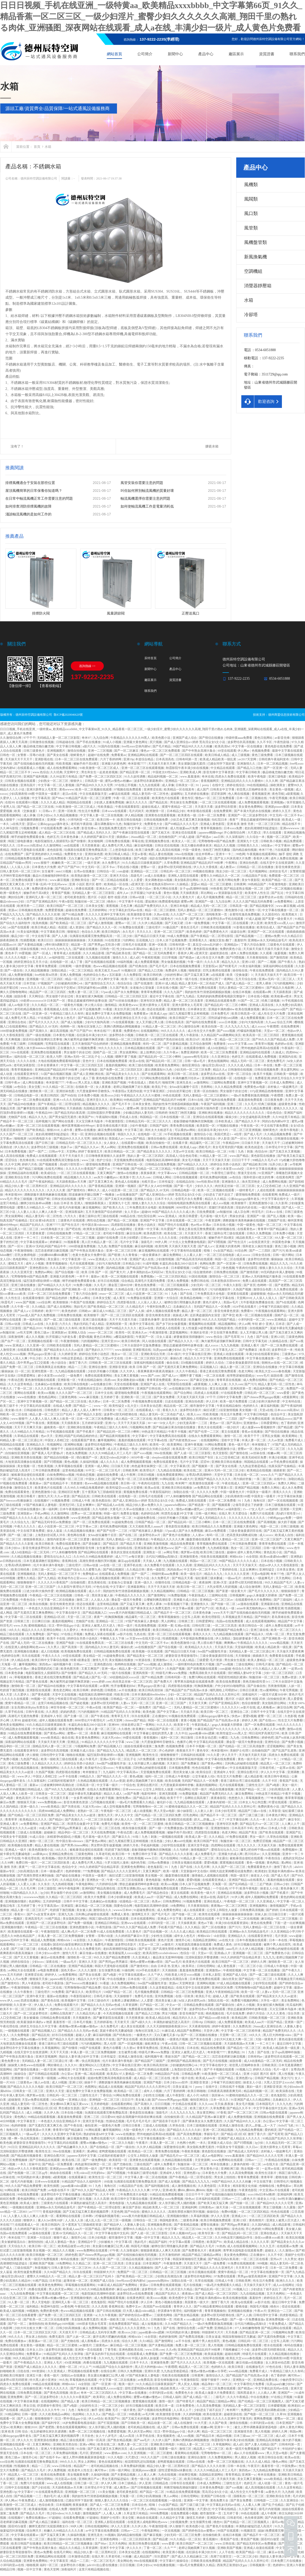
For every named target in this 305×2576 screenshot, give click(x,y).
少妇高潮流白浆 (279, 1789)
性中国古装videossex (96, 1225)
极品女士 (155, 949)
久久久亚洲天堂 (22, 1272)
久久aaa (270, 1022)
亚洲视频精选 (26, 1574)
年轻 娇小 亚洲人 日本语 (268, 1324)
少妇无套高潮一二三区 (192, 1423)
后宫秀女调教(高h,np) (132, 1888)
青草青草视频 (294, 1798)
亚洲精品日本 (223, 2328)
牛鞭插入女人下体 (112, 1638)
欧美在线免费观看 (228, 1681)
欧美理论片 (148, 1470)
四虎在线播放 (30, 2000)
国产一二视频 (267, 962)
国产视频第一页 (203, 1466)
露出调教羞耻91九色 (108, 824)
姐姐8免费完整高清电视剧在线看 (110, 2078)
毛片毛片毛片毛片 (138, 2121)
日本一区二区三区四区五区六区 (147, 1358)
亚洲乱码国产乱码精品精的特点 (76, 1436)
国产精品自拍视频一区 (59, 1457)
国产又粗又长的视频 (119, 1199)
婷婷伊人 (51, 1974)
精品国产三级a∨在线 (252, 1811)
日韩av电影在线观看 (274, 2112)
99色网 (240, 854)
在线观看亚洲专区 (26, 1074)
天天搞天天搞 (223, 1647)
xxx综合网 (44, 1302)
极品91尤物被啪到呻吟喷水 (51, 875)
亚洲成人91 (239, 2216)
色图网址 (91, 2086)
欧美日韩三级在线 (212, 1552)
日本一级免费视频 (197, 923)
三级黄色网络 (295, 1337)
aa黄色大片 (167, 979)
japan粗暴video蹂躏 (202, 1733)
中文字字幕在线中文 (276, 1199)
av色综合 (20, 1087)
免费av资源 (289, 1677)
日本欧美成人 (224, 1121)
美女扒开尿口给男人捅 (129, 1009)
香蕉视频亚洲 (261, 794)
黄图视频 (112, 906)
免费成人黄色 (120, 1914)
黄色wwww (66, 789)
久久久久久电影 (16, 957)
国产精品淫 (111, 1543)
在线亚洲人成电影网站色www (170, 1289)
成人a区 (135, 957)
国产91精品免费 (73, 914)
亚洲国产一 (286, 2392)
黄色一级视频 (255, 1862)
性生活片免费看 (89, 811)
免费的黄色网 (49, 2311)
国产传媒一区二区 (223, 1604)
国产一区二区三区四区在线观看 (182, 755)
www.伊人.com (9, 2000)
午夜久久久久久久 (56, 2388)
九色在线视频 (167, 2474)
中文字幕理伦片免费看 (249, 2384)
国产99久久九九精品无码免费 (65, 1789)
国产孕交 (229, 1315)
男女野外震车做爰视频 (106, 1845)
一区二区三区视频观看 (173, 1285)
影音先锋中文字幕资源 (218, 772)
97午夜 (114, 2250)
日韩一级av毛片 (195, 1061)
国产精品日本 (142, 1798)
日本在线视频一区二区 (175, 1117)
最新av (95, 1276)
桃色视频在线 (215, 2013)
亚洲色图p (156, 2199)
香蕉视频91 (151, 1737)
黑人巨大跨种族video (277, 2035)
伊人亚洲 (256, 923)
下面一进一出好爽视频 (289, 1923)
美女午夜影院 (251, 880)
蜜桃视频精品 (37, 1625)
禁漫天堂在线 (247, 1173)
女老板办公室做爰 (142, 987)
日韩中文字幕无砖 (255, 1341)
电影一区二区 (269, 1526)
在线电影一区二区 (150, 1134)
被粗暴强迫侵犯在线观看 (28, 1474)
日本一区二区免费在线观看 (33, 1100)
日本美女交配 (95, 906)
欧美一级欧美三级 (113, 2319)
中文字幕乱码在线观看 (36, 1406)
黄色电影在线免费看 (279, 746)
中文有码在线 (291, 1401)
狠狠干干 (57, 1449)
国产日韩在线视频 (109, 2311)
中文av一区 (174, 2005)
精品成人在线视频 (111, 2086)
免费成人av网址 (80, 1298)
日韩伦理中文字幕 (52, 1755)
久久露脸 (289, 2207)
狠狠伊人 (76, 781)
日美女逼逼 (180, 2086)
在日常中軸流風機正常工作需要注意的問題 (39, 498)
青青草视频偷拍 (211, 828)
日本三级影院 (47, 1888)
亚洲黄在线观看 (238, 1293)
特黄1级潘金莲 (80, 1660)
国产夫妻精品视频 (30, 944)
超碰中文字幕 (283, 1987)
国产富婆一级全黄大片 (277, 919)
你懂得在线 (163, 1582)
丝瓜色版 (156, 1841)
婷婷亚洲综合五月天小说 (31, 962)
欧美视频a (49, 1858)
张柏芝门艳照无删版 (217, 850)
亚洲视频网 (134, 1755)
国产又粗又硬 (174, 923)
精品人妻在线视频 (161, 854)
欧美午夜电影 (257, 776)
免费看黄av (118, 755)
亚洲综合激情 (98, 1367)
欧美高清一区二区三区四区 (261, 1035)
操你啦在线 (240, 970)
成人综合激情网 (250, 1587)
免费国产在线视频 (120, 1246)
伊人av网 (244, 1324)
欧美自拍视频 (38, 1604)
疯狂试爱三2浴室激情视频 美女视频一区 (230, 1410)
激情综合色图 (262, 1289)
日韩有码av (255, 2056)
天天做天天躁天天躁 (191, 1397)
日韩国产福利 (159, 1125)
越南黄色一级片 (55, 1427)
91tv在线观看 (20, 1052)
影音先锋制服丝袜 (166, 2380)
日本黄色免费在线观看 (205, 1979)
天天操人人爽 (20, 888)
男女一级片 (258, 1837)
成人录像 (168, 785)
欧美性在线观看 (210, 1914)
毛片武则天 (137, 811)
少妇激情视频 (165, 1259)
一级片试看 (296, 1914)
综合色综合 (275, 1112)
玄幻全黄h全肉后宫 (42, 1220)
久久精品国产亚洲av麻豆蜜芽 (206, 2117)
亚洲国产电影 (65, 1643)
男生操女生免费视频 (184, 802)
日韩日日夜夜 (249, 1690)
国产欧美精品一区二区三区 (68, 923)
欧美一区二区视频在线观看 (94, 789)
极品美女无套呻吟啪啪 (168, 1957)
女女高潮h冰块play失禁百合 (30, 1707)
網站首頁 (114, 54)
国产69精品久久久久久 (193, 1164)
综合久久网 (130, 2341)
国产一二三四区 (260, 1250)
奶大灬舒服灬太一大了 (209, 1819)
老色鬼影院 (155, 1867)
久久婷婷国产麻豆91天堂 (98, 837)
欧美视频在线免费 (20, 1845)
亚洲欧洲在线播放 (211, 1112)
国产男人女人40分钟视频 (156, 1186)
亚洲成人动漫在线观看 (229, 1354)
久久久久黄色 (276, 2013)
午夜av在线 (94, 1707)
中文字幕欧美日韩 (53, 931)
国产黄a (118, 888)
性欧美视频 (64, 763)
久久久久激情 (87, 1970)
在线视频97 (42, 1500)
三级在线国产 (143, 2164)
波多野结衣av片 (150, 1535)
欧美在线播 (172, 1780)
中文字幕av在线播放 (133, 2392)
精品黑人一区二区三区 (23, 1229)
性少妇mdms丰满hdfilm (132, 949)
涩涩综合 (11, 1160)
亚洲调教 (293, 1772)
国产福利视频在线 (157, 2186)
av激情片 (168, 1944)
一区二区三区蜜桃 (151, 1824)
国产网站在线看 (63, 1121)
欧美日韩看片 (26, 1496)
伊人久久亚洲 (220, 2216)
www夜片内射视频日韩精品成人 (131, 1612)
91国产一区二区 (249, 1000)
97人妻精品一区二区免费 (136, 2074)
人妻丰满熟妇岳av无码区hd (145, 1272)
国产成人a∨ (206, 1246)
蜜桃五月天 (16, 1263)
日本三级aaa (242, 2436)
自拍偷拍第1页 (174, 2117)
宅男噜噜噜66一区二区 (148, 1806)
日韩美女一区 (185, 785)
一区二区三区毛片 (108, 1470)
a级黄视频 (292, 794)
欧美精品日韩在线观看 (212, 1931)
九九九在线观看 (150, 785)
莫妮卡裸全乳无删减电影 (287, 1328)
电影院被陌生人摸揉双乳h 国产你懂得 (61, 841)
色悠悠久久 (236, 1798)
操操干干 (90, 2082)
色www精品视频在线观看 (110, 966)
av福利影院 (56, 957)
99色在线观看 (172, 1095)
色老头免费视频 (77, 1453)
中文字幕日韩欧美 (248, 772)
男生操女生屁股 (235, 1660)
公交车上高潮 (190, 1617)
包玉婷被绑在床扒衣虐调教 (48, 2431)
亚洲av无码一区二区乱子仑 (82, 1056)
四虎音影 (241, 1328)
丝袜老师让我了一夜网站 (217, 979)
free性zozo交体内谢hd (136, 746)
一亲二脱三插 (263, 1479)
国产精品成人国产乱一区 (90, 1677)
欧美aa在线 (152, 1487)
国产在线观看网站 (154, 1074)
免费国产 (247, 2410)
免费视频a (148, 1276)
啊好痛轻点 (55, 2065)
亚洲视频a (278, 802)
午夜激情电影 (277, 884)
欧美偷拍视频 (52, 2358)
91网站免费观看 (216, 1444)
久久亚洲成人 (266, 1901)
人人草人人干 (182, 2410)
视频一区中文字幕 (147, 2237)
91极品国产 (171, 927)
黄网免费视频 (263, 2418)
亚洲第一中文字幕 (147, 1229)
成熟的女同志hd (293, 1858)
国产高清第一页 (73, 1647)
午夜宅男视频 (278, 798)
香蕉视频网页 (210, 781)
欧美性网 (161, 1246)
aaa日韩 (219, 837)
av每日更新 (136, 1556)
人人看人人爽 (147, 2474)
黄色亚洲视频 (9, 2203)
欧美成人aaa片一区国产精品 (153, 1897)
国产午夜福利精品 (42, 1181)
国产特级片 (262, 1617)
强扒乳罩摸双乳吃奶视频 (75, 1858)
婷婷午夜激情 (221, 2026)
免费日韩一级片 (27, 1862)
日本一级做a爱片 (52, 1871)
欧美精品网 (240, 2018)
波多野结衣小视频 (121, 1035)
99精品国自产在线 (167, 2074)
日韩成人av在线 (33, 1324)
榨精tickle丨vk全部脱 (244, 1556)
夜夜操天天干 (185, 1750)
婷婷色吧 (268, 1737)
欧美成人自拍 (284, 1535)
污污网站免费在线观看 (155, 1078)
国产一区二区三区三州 (243, 2112)
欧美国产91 (87, 1117)
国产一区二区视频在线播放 (284, 888)
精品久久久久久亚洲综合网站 (42, 1630)
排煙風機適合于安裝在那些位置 (30, 483)
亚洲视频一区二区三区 (248, 1953)
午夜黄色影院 (248, 2190)
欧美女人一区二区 (184, 841)
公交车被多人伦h (204, 1776)
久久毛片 (251, 1104)
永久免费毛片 (111, 862)
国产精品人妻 (70, 2401)
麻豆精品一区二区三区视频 (94, 1905)
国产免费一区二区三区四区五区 (101, 776)
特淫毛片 (258, 1212)
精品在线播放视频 (221, 1789)
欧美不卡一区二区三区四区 (18, 2009)
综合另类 (293, 2013)
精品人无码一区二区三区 (248, 1061)
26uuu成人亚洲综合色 (268, 2026)
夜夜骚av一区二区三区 (43, 2341)
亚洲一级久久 (144, 1582)
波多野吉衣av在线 (271, 897)
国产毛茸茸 (232, 1337)
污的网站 (128, 940)
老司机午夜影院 (114, 1233)
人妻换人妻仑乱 (135, 2224)
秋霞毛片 (7, 1302)
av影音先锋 (283, 738)
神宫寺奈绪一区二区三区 (67, 1707)
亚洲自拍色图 (249, 862)
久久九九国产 (173, 992)
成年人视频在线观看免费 (163, 1311)
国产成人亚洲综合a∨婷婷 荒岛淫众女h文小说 (195, 742)
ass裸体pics (39, 1854)
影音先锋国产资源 (153, 1108)
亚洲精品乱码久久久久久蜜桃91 (242, 781)
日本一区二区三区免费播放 (95, 1418)
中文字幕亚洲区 (155, 1091)
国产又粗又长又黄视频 (285, 1151)
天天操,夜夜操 (224, 2104)
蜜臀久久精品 (26, 1578)
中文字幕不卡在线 (131, 901)
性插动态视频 (85, 1474)
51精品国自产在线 (254, 875)
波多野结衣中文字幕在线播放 (20, 2048)
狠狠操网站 (223, 2229)
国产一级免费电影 (95, 2160)
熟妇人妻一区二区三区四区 (146, 1156)
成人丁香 (76, 962)
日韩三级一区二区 (44, 1569)
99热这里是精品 (72, 1358)
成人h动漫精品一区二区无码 (30, 1552)
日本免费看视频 (16, 1151)
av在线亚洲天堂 (259, 1242)
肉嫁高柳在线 (14, 1608)
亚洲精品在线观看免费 (220, 1000)
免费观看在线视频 (141, 2009)
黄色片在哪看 (112, 2048)
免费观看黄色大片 (260, 1867)
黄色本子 (11, 953)
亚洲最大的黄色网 (114, 763)
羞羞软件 (240, 940)
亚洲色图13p (192, 2173)
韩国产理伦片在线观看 (173, 1225)
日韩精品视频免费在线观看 (23, 858)
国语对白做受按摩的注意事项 (43, 1039)
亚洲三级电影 (277, 776)
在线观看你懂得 (195, 1048)
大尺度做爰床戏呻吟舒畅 (177, 1785)
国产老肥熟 (283, 1285)
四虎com (110, 1380)
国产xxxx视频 (226, 1031)
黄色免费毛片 (276, 1061)
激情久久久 (120, 957)
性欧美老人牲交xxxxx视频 (183, 1974)
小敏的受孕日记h (291, 2380)
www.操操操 (123, 1350)
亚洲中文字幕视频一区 (253, 1082)
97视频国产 (46, 983)
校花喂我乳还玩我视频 (140, 2461)
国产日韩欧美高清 (292, 1298)
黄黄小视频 (188, 1720)
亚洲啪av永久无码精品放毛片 (268, 940)
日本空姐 (29, 983)
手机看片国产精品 (170, 1927)
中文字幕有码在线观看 (186, 1250)
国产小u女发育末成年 (42, 1914)
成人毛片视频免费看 (211, 897)
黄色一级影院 (156, 1569)
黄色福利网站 (26, 2199)
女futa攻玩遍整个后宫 (184, 1087)
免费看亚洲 (262, 1078)
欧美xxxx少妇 (110, 1095)
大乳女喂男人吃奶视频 (222, 1587)
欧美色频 (149, 1712)
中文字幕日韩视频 (68, 746)
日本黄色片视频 (64, 1035)
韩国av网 (296, 2431)
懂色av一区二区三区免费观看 (161, 750)
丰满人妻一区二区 (254, 1440)
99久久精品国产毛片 (279, 1582)
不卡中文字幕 (140, 919)
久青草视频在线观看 (69, 1466)
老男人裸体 (264, 983)
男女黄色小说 (209, 2168)
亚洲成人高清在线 (261, 1005)
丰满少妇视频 (277, 1457)
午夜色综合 (28, 1599)
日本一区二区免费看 (212, 815)
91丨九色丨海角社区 (252, 1500)
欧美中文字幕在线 (142, 1324)
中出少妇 (35, 1358)
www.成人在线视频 (60, 2483)
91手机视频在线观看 (178, 1134)
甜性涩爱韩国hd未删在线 (142, 2388)
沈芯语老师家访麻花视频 (52, 1250)
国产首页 (250, 1285)
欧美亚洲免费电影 (71, 1729)
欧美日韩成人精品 (217, 755)
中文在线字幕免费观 (275, 1125)
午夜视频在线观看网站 (262, 854)
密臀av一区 (148, 867)
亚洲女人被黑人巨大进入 (99, 1625)
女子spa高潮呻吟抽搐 (194, 888)
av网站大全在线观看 (22, 1970)
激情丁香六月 (78, 1362)
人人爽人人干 (290, 1824)
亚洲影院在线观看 (39, 1690)
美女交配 (34, 1087)
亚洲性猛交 (267, 1569)
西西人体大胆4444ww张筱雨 (36, 1048)
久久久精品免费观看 (229, 1087)
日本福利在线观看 (208, 2199)
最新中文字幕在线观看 (287, 750)
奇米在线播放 (219, 2164)
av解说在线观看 (120, 794)
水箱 (48, 147)
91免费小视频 (82, 1285)
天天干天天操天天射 (216, 1160)
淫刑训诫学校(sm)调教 (92, 987)
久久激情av (286, 2250)
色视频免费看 (261, 750)
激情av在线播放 (128, 1173)
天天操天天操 (267, 1845)
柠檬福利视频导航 (249, 1031)
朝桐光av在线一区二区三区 (280, 1362)
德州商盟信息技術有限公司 (286, 714)
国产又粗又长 (161, 832)
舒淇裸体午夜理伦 (170, 2311)
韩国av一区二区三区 (204, 1561)
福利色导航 (139, 1862)
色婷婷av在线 (284, 1044)
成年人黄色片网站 (249, 1552)
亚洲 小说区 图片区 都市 (86, 884)
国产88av (58, 798)
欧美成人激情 (29, 2203)
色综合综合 (125, 983)
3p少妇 (44, 1893)
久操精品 (182, 884)
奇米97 (87, 738)
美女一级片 (290, 1785)
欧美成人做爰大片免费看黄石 (215, 2392)
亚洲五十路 (34, 2375)
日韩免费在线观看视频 (166, 2285)
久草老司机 (103, 1854)
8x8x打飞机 (286, 2125)
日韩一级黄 (30, 2414)
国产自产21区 (205, 1608)
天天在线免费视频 (103, 1832)
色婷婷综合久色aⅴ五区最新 (102, 975)
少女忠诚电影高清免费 (255, 1117)
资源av (12, 910)
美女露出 (53, 1259)
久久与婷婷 (100, 1509)
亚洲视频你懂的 (16, 1901)
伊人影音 (224, 1138)
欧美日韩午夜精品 (277, 1776)
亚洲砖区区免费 (69, 1492)
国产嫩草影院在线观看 (32, 1108)
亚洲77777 (53, 1225)
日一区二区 (22, 1371)
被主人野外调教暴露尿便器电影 (256, 2427)
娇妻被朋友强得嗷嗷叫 (189, 1337)
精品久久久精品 (216, 1199)
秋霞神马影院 (50, 2306)
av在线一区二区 (111, 1565)
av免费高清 (202, 1487)
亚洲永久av (104, 888)
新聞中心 (175, 54)
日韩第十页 (261, 2267)
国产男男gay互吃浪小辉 (104, 944)
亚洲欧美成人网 (191, 772)
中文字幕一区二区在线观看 (230, 923)
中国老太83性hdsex (165, 772)
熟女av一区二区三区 (125, 1354)
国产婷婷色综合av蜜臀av (136, 2315)
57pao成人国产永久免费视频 (120, 992)
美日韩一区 (129, 1483)
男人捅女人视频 (246, 2457)
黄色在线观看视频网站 (72, 2427)
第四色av (45, 1664)
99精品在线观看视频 (42, 2117)
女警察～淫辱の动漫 (31, 755)
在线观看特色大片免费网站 (254, 1599)
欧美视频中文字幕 (74, 2000)
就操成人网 (181, 1315)
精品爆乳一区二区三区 (205, 1143)
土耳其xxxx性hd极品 (123, 2069)
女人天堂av (132, 1212)
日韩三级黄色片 (34, 750)
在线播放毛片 (255, 2367)
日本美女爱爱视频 (101, 1289)
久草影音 (275, 1811)
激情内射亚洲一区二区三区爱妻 (68, 1539)
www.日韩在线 (62, 2466)
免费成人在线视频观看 (42, 1156)
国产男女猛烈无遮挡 (63, 1117)
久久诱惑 (52, 1712)
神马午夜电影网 (69, 1888)
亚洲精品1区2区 (55, 1617)
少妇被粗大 (106, 2242)
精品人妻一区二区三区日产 (29, 1910)
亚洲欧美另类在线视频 (26, 1457)
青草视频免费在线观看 (212, 1543)
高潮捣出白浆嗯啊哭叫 (119, 1388)
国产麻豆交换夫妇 (202, 1380)
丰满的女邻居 (199, 1332)
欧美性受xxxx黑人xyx (279, 923)
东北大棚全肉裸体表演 (196, 845)
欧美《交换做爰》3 (27, 811)
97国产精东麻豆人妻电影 (40, 1505)
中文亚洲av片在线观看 (274, 2190)
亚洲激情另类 (243, 2431)
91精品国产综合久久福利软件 (82, 2181)
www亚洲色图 (81, 1518)
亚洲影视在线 (44, 759)
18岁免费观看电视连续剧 (79, 2423)
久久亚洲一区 (36, 1345)
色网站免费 (208, 1263)
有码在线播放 (69, 2259)
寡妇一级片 (254, 2086)
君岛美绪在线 (97, 1582)
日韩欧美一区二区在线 (47, 1987)
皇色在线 (238, 2229)
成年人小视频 (35, 1263)
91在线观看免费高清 (90, 1643)
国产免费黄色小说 (278, 1953)
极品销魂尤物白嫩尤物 (39, 746)
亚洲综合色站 (17, 1022)
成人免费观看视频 (147, 962)
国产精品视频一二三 (249, 936)
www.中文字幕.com (241, 1044)
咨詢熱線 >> (87, 666)
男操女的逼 (237, 1216)
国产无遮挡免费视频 (272, 2336)
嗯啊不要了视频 (126, 1056)
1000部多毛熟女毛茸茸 (91, 2324)
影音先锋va (89, 828)
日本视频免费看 (180, 1768)
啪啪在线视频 (76, 1755)
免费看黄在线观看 (281, 1656)
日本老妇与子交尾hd (62, 987)
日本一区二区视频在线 (252, 798)
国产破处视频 (79, 1703)
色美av (156, 1901)
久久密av (129, 2048)
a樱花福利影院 (124, 1337)
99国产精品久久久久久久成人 (239, 1561)
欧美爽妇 (116, 1100)
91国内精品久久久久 (24, 1893)
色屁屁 (63, 927)
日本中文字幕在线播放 (262, 1168)
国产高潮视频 (267, 1522)
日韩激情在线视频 (42, 742)
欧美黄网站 (290, 1436)
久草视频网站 (158, 1018)
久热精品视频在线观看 (93, 1780)
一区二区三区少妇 (112, 2405)
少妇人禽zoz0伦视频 (179, 1841)
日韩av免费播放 (159, 1862)
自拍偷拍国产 (168, 837)
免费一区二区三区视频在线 (87, 2431)
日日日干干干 (241, 1160)
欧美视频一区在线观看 (148, 1651)
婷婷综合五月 (106, 1302)
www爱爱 (283, 1393)
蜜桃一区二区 (68, 2367)
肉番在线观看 (85, 888)
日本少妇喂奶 (129, 1237)
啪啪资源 (195, 970)
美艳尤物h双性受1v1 (257, 1681)
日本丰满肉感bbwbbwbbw (148, 1694)
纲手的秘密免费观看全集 (28, 837)
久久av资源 (276, 1440)
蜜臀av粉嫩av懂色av (94, 2143)
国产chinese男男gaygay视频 (262, 1397)
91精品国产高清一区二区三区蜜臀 (88, 798)
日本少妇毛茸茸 (226, 1811)
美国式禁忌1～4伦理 (228, 1134)
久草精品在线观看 (26, 1436)
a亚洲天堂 (137, 884)
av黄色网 (67, 2306)
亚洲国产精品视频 (247, 1487)
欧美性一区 (253, 910)
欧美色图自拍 (101, 1500)
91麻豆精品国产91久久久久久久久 (218, 1729)
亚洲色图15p (244, 2078)
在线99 (9, 802)
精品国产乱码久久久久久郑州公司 (217, 1694)
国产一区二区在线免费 (190, 1548)
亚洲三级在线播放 (23, 1285)
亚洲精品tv (231, 944)
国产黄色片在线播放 (177, 1535)
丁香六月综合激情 (253, 944)
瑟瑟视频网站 (179, 1332)
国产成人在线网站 (60, 1306)
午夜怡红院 (83, 2306)
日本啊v (88, 2216)
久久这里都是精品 (162, 1987)
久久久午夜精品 (187, 1371)
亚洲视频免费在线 (157, 841)
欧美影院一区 (206, 1125)
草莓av (297, 2147)
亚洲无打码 (67, 1505)
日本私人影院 (212, 1974)
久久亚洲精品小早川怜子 (287, 1931)
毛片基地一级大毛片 (214, 1216)
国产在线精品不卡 (56, 1483)
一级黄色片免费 (110, 2125)
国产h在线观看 (286, 1302)
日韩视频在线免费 (31, 910)
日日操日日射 (277, 1914)
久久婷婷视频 (192, 2414)
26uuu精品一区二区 (144, 837)
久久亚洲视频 (271, 1854)
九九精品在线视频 (169, 1470)
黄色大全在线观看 (210, 1427)
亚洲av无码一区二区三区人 (277, 979)
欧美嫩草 (195, 1319)
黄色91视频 (171, 893)
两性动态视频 (96, 1220)
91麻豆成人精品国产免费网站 (182, 2030)
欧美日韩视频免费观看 (216, 2220)
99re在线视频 (163, 1453)
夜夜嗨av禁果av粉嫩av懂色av (79, 2026)
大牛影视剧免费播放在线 (257, 1302)
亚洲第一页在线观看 (89, 2349)
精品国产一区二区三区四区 (48, 992)
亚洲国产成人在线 (142, 1259)
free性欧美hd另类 (47, 975)
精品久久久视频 (225, 845)
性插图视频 (28, 940)
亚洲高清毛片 (34, 1918)
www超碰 (295, 1936)
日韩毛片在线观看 (134, 944)
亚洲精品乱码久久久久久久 (68, 1186)
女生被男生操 (105, 1548)
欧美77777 (53, 1311)
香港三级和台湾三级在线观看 (99, 1216)
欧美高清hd (223, 746)
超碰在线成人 (151, 806)
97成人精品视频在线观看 (234, 1983)
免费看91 (247, 1311)
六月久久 (70, 1216)
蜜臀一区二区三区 (91, 1199)
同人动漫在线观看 (154, 1341)
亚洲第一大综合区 (166, 1298)
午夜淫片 (254, 2466)
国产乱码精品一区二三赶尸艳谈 (251, 1884)
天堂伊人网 (211, 2030)
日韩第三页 (22, 1621)
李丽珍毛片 (212, 2134)
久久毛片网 (202, 1867)
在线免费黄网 (222, 811)
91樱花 (224, 1737)
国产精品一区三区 (114, 2414)
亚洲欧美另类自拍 (65, 2444)
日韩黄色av (207, 2207)
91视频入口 (243, 2069)
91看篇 (108, 1009)
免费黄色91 (131, 1031)
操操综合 (20, 2074)
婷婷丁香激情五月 (90, 1151)
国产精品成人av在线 (111, 1505)
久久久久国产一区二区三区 (74, 1393)
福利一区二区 (154, 1776)
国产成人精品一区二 (240, 983)
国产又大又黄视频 (26, 1957)
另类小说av (144, 888)
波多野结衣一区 (153, 2289)
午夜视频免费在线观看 (147, 1401)
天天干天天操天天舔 (132, 1423)
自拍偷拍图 (78, 1582)
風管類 (251, 227)
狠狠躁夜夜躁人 (96, 1203)
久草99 (15, 1720)
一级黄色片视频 (72, 1005)
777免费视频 (91, 1871)
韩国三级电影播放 (20, 841)
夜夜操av (35, 1483)
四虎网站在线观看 (223, 1845)
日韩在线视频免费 (156, 819)
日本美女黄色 (141, 1104)
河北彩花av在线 (66, 2479)
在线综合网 (108, 2371)
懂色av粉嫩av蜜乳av (190, 1509)
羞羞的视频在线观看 (132, 1440)
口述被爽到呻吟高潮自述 (58, 1785)
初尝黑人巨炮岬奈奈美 (252, 789)
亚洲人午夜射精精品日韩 (223, 1992)
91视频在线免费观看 (182, 1716)
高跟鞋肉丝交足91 (90, 1388)
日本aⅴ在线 (274, 1212)
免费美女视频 (129, 1513)
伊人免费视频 (57, 2470)
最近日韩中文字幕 (289, 2043)
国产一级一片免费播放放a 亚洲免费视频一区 (179, 1828)
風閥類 (251, 199)
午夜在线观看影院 (127, 806)
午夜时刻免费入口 (159, 1306)
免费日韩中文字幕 (145, 1854)
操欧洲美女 (278, 785)
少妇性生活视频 (162, 1936)
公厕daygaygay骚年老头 (53, 824)
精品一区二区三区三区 (241, 897)
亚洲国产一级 (204, 901)
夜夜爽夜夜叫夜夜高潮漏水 (156, 1371)
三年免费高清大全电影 (142, 1207)
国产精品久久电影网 (280, 987)
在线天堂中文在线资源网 (277, 862)
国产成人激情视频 (101, 923)
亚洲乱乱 (73, 1742)
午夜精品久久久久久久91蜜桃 (141, 1095)
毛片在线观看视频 (82, 1263)
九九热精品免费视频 (249, 2130)
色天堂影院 (221, 1453)
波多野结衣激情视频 (59, 2349)
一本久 (5, 824)
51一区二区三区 (28, 1944)
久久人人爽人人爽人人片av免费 (263, 1729)
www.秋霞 (101, 2069)
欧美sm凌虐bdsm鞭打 (274, 1556)
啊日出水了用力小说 (136, 1578)
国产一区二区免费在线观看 (198, 987)
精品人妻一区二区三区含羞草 (184, 1000)
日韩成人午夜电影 (178, 1776)
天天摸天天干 (194, 1233)
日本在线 (193, 2048)
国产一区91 (238, 1138)
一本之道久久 (38, 957)
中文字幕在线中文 (68, 1612)
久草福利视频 (185, 1699)
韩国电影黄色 (224, 1328)
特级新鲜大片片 (105, 2272)
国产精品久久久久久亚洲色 (127, 2328)
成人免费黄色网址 (169, 1910)
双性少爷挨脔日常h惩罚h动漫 (68, 1699)
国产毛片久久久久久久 (44, 1022)
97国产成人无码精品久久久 (208, 1518)
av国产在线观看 (19, 927)
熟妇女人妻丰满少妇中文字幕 (79, 2056)
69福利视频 (125, 962)
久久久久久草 (260, 2242)
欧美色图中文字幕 (181, 2298)
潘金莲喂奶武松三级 (45, 1668)
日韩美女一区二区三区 (118, 1410)
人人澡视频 (22, 798)
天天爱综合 (240, 1513)
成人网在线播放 (33, 1082)
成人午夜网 (128, 1474)
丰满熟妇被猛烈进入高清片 (172, 2022)
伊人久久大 (24, 2440)
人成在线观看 (266, 1190)
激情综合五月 (23, 1487)
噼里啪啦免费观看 (98, 1164)
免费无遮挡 (57, 2336)
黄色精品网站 (47, 1397)
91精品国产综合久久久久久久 (181, 2358)
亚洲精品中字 (87, 2242)
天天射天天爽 (198, 1703)
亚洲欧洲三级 (230, 2168)
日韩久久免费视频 (259, 1233)
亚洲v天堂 (220, 1582)
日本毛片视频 (82, 2022)
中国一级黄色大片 (232, 1492)
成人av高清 (127, 2436)
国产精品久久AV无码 (44, 1026)
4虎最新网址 (290, 1397)
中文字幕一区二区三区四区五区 (82, 1065)
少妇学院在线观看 (173, 1845)
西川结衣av (252, 1854)
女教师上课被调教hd (125, 2000)
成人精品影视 (253, 1776)
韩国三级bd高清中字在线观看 (109, 1918)
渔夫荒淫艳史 (251, 1181)
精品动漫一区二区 (160, 2423)
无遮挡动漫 (134, 1091)
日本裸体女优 (197, 1009)
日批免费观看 (206, 1212)
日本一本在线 (263, 1065)
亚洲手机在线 (133, 1565)
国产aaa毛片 (173, 1961)
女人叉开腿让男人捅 (150, 1022)
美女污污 (287, 2078)
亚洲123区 (249, 962)
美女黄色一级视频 (281, 789)
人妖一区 (294, 1686)
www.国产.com (151, 1375)
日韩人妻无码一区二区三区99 (20, 871)
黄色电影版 (154, 1880)
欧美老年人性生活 (257, 893)
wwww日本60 (122, 1910)
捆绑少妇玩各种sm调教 (36, 1203)
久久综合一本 (255, 837)
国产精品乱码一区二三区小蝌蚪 (226, 1005)
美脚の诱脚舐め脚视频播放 (122, 1026)
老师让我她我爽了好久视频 (131, 1087)
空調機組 (253, 271)
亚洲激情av (251, 1423)
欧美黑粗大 (290, 914)
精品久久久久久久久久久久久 (245, 1112)
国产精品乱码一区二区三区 (164, 1061)
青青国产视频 (61, 893)
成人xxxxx (258, 1026)
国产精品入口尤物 (249, 768)
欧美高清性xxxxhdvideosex (161, 1953)
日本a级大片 (184, 1479)
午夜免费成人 (278, 2324)
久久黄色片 (134, 1931)
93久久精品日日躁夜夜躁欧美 (46, 1724)
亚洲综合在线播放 (265, 1367)
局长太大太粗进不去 (159, 1130)
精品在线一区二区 (176, 1406)
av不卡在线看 (68, 1776)
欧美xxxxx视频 (157, 2298)
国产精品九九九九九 (111, 1750)
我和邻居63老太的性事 (259, 1177)
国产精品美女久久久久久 (123, 1074)
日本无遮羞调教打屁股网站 (42, 1561)
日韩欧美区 (269, 2065)
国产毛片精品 (162, 746)
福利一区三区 (170, 1737)
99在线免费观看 (28, 2194)
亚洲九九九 (90, 919)
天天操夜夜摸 (189, 893)
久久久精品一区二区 (45, 1005)
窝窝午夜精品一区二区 (177, 806)
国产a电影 (141, 858)
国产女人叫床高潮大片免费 (233, 858)
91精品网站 (183, 1789)
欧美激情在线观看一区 (205, 1483)
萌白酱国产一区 (87, 1457)
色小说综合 (59, 1362)
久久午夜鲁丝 (23, 1992)
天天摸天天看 (204, 806)
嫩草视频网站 (107, 1440)
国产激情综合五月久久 (100, 983)
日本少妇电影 (97, 2237)
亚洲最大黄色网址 (135, 742)
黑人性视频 (286, 2074)
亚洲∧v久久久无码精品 (69, 1100)
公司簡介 (144, 54)
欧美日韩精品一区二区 (120, 1151)
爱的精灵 (271, 2130)
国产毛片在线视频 (215, 2061)
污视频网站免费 (140, 1427)
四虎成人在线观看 (168, 1328)
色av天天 (47, 1436)
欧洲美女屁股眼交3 (96, 1229)
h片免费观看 (147, 1759)
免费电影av (89, 1574)
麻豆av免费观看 (216, 1531)
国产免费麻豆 (248, 1350)
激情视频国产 (200, 1849)
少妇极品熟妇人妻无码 (138, 1112)
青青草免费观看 (47, 966)
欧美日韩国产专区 (201, 1457)
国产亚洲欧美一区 (74, 1289)
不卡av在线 (41, 1798)
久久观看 (266, 953)
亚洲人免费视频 (71, 975)
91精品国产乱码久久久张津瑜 (121, 1712)
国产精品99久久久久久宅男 (95, 785)
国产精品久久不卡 (248, 1121)
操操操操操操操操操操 (70, 940)
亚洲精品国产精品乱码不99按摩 (202, 862)
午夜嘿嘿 (273, 1026)
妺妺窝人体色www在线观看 (27, 2065)
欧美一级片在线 (187, 979)
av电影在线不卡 (59, 2190)
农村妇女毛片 (278, 871)
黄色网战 (273, 1862)
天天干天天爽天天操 (28, 1427)
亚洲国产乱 (93, 1358)
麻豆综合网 (134, 1233)
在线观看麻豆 (78, 2177)
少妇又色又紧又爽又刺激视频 (190, 819)
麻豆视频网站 (91, 1207)
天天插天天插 (226, 2479)
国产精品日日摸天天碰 (150, 936)
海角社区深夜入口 (90, 1026)
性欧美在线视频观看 (214, 1556)
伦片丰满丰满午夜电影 (48, 1565)
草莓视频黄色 (23, 1677)
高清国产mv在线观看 (157, 2306)
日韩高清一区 (85, 1785)
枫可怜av (294, 2375)
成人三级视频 (240, 755)
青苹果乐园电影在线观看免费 (194, 1681)
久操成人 (278, 1052)
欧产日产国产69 (69, 867)
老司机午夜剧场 (82, 824)
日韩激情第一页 (162, 2319)
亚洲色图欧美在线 (67, 919)
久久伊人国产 (276, 1819)
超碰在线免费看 (76, 910)
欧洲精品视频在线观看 (71, 1591)
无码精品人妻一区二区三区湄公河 (252, 1651)
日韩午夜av (13, 1082)
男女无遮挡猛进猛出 (116, 2479)
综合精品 (127, 1281)
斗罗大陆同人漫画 (116, 1862)
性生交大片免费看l (291, 1720)
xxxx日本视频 (228, 1022)
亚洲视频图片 (56, 750)
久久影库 (281, 1203)
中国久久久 (8, 845)
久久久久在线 (26, 1061)
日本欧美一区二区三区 (56, 1237)
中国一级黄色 (191, 850)
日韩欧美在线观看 (59, 1345)
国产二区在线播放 (214, 1927)
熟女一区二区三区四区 (246, 1548)
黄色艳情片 (257, 2220)
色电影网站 (57, 1108)
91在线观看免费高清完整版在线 (58, 1160)
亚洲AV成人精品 (166, 983)
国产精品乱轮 (158, 802)
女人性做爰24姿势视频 (197, 1328)
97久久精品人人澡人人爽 (269, 1668)
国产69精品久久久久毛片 (182, 824)
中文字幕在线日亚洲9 (197, 1354)
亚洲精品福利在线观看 (255, 1052)
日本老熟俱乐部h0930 (160, 884)
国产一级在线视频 (39, 1035)
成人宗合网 (242, 1212)
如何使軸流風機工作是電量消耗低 (147, 506)
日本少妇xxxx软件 (48, 1953)
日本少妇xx (44, 815)
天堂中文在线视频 (64, 1694)
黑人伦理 (110, 2043)
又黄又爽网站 (42, 2444)
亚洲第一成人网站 (97, 1466)
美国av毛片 (231, 1302)
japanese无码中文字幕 (14, 1940)
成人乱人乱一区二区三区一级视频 (108, 2220)
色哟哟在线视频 (125, 1664)
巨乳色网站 (191, 1815)
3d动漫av (267, 845)
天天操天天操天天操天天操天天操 (266, 949)
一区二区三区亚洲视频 (246, 1130)
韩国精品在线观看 (79, 802)
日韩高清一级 (94, 781)
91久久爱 (181, 919)
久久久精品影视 (94, 953)
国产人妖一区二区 (79, 2336)
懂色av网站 (280, 2461)
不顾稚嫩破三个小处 (237, 2349)
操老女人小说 (260, 1875)
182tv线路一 (59, 2099)
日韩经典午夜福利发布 (274, 759)
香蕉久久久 (170, 1410)
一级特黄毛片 (245, 1190)
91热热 (221, 2246)
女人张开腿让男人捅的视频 (146, 1763)
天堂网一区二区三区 (233, 2035)
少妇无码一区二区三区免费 (192, 1069)
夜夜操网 (205, 1582)
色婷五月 (53, 837)
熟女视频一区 (250, 2168)
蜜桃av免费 (272, 936)
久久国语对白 (271, 914)
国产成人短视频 (72, 1022)
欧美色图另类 (153, 1233)
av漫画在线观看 (248, 1604)
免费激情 (219, 1044)
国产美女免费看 (165, 1397)
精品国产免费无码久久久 (151, 906)
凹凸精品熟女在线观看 (15, 1729)
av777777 (35, 2211)
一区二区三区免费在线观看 (217, 2388)
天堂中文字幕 (223, 1474)
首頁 (37, 147)
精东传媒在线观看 (134, 1828)
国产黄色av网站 (55, 1733)
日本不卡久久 (164, 1199)
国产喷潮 (114, 1255)
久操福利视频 (89, 1462)
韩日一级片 (125, 1625)
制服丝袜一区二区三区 (90, 901)
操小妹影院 (185, 1811)
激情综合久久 (102, 1910)
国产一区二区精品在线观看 (110, 880)
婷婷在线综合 (236, 785)
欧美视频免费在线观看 (76, 1651)
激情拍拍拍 (36, 2242)
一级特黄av (220, 1768)
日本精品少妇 (176, 811)
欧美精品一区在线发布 (179, 789)
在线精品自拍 (185, 1181)
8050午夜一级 (140, 1457)
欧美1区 (265, 1350)
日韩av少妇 (282, 1884)
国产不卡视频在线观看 (219, 2069)
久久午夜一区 (20, 1306)
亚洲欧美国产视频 (114, 1082)
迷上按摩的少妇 (151, 1052)
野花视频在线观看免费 (83, 2371)
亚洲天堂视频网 (47, 2056)
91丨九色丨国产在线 (179, 1293)
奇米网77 (181, 1483)
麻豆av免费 (72, 828)
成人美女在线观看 (133, 2026)
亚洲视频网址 (258, 1905)
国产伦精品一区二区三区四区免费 (31, 1815)
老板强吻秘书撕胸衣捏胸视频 (193, 1121)
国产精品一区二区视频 (123, 1220)
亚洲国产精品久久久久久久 (213, 1479)
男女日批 (29, 2405)
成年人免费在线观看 (279, 1625)
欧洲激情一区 (155, 811)
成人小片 (95, 1591)
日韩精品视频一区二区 (194, 1173)
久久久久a (94, 2414)
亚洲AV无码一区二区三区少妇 (225, 1470)
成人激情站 (165, 1664)
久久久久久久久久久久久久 (247, 1518)
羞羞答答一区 (270, 2466)
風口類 (251, 213)
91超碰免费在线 (145, 1518)
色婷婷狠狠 (73, 1871)
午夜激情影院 (114, 1121)
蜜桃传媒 (281, 2177)
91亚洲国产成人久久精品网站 (251, 2099)
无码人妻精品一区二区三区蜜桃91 (200, 910)
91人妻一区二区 (19, 2302)
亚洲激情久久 (246, 763)
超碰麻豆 (50, 1832)
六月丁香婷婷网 (111, 759)
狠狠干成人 (62, 2237)
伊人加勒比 (223, 1638)
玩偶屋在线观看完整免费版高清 (86, 850)
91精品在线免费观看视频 (25, 1733)
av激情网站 (202, 1082)
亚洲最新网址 (136, 1587)
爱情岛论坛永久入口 (58, 1556)
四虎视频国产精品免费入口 (230, 1630)
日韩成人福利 (172, 2397)
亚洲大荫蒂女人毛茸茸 (42, 789)
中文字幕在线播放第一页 (263, 1358)
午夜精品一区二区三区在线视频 (51, 1595)
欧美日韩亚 (236, 2367)
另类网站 (206, 1087)
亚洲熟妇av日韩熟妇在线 (34, 1078)
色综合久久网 (90, 931)
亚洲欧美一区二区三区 (136, 1397)
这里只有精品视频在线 (53, 1703)
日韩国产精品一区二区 (150, 1522)
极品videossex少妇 (12, 901)
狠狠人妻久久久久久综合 (149, 1203)
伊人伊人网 (109, 2483)
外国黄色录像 (281, 1242)
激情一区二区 (233, 1436)
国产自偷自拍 (256, 1686)
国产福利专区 (51, 2423)
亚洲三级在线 (259, 1630)
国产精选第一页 (200, 1505)
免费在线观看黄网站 (99, 1375)
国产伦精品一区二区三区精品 (151, 1168)
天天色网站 (38, 1259)
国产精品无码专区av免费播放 (52, 1522)
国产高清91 (234, 1423)
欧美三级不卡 (9, 1406)
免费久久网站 (287, 1483)
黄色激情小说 (234, 910)
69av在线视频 (184, 854)
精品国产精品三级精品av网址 (202, 2255)
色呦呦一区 (101, 1858)
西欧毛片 (155, 1082)
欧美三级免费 (145, 850)
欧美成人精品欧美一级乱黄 (218, 759)
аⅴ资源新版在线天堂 (228, 893)
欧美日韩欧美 (45, 1543)
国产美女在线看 (58, 755)
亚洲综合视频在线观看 (100, 1134)
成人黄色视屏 (226, 1966)
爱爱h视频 (85, 1337)
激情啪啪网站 (50, 1768)
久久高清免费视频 (241, 2173)
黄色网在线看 (76, 1535)
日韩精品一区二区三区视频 (195, 1591)
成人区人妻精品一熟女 (123, 1449)
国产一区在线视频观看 (283, 1500)
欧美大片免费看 (95, 1897)
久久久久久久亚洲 (237, 1574)
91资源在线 (143, 1660)
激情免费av (124, 1798)
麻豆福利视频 (143, 845)
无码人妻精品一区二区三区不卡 (59, 1574)
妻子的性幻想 (9, 1242)
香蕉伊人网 (261, 858)
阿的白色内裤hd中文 (276, 1121)
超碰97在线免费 (99, 755)
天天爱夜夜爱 (35, 1233)
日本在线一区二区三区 (143, 1979)
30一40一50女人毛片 (161, 1423)
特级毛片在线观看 (254, 2354)
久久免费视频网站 (220, 2457)
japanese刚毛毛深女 (196, 1056)
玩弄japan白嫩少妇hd (167, 1350)
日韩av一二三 (83, 1664)
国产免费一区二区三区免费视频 (181, 2354)
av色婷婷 (272, 1509)
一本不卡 (82, 1276)
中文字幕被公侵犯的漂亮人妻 (153, 1733)
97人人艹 (85, 2367)
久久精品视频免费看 (278, 1134)
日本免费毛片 (220, 1013)
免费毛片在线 (144, 1996)
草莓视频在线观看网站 (80, 2285)
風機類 (251, 184)
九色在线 (140, 1634)
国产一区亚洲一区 (276, 768)
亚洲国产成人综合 (185, 738)
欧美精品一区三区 (141, 2151)
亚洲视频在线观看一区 (217, 1078)
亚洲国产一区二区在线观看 (266, 931)
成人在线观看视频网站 (261, 1621)
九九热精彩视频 (218, 1548)
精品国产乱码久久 (32, 1225)
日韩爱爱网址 (26, 1375)
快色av (236, 1716)
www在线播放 (27, 1397)
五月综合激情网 (201, 1044)
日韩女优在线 (261, 1255)
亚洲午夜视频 (194, 1444)
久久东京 (44, 1884)
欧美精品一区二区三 (128, 2091)
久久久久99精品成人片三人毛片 (110, 1453)
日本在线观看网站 (143, 1918)
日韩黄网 (240, 884)
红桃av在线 (183, 1625)
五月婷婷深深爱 (93, 1423)
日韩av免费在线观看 (165, 1147)
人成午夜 (66, 1130)
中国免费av (289, 2466)
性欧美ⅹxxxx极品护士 (189, 2319)
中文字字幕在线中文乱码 (270, 2108)
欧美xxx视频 (46, 1393)
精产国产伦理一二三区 (204, 1431)
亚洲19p (128, 759)
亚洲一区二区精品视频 (218, 2130)
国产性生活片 (70, 1225)
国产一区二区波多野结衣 (31, 2013)
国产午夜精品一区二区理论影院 (212, 936)
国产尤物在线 (122, 2164)
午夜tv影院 (66, 901)
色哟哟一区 (68, 1026)
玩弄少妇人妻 (278, 1164)
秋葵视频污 (42, 2267)
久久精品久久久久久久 (47, 1763)
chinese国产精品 (136, 1720)
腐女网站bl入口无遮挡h (95, 2065)
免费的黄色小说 (231, 949)
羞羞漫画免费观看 (250, 1100)
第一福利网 (50, 1509)
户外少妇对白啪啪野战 (230, 1686)
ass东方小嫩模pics (106, 1177)
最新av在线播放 (58, 1996)
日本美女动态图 (151, 1406)
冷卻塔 (251, 314)
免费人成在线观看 (254, 1281)
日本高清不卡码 (242, 1828)
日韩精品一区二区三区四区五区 (126, 996)
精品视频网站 (227, 1324)
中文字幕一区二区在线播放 (56, 1599)
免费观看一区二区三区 (284, 875)
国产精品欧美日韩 (255, 1164)
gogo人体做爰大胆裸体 (262, 1595)
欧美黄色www (128, 1005)
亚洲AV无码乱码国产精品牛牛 (46, 1246)
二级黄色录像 (189, 2220)
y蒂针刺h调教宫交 (57, 944)
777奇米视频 (121, 1168)
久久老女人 (119, 1858)
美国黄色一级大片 (197, 2302)
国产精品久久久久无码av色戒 (101, 2005)
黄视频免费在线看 (135, 1492)
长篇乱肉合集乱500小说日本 (178, 1263)
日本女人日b (35, 2349)
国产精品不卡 (271, 2449)
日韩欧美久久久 (248, 845)
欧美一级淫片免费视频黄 (42, 2259)
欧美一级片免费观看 (234, 1401)
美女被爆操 (31, 2018)
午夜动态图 (15, 1380)
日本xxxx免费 (233, 828)
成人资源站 (77, 927)
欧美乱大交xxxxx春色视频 (273, 1371)
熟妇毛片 (80, 1306)
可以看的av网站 (185, 1130)
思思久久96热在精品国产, (18, 1936)
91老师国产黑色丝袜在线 (168, 1039)
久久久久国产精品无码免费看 (253, 901)
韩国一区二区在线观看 (230, 1259)
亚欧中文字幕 (230, 1440)
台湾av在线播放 (84, 871)
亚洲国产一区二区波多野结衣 (248, 815)
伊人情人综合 (94, 1005)
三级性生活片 (255, 1785)
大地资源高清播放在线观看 (23, 1462)
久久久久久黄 (56, 1190)
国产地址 (53, 1634)
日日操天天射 (250, 1143)
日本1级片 (174, 1354)
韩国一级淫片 (239, 1875)
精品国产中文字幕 (290, 1621)
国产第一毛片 (183, 1186)
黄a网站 (286, 1862)
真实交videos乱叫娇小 (208, 944)
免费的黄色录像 (43, 888)
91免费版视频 (177, 1595)
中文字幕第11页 (222, 1487)
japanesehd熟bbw (176, 1505)
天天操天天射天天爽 (162, 763)
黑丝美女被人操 (103, 1595)
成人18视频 (60, 2082)
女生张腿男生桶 (109, 1970)
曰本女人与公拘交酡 (253, 1802)
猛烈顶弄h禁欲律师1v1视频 (42, 1281)
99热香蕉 (216, 888)
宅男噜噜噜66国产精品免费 (216, 841)
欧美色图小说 (161, 738)
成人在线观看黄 (194, 1910)
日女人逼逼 (164, 1337)
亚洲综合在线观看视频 (208, 1117)
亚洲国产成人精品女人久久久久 (239, 2138)
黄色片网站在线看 (165, 888)
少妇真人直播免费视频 (109, 802)
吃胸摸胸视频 (114, 1617)
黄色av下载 (206, 1923)
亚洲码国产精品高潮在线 (99, 1888)
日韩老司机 (267, 1768)
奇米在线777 (102, 1031)
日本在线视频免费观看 (185, 966)
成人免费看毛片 (206, 1854)
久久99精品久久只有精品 (28, 1431)
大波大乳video (112, 1737)
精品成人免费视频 (43, 1940)
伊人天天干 (230, 1755)
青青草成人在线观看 (68, 953)
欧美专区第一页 (209, 2233)
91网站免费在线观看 (127, 2095)
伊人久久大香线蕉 (205, 867)
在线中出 (42, 880)
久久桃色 (124, 1729)
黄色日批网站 (263, 738)
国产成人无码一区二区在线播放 (33, 1643)
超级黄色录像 (287, 1104)
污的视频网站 (90, 1341)
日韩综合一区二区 (145, 2220)
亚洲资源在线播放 (12, 979)
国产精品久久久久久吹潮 (43, 914)
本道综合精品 (144, 759)
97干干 (211, 1397)
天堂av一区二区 (275, 1031)
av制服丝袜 (225, 1212)
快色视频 (229, 1268)
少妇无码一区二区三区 (206, 1285)
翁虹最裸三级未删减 (209, 1578)
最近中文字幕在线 (162, 996)
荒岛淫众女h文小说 (178, 1272)
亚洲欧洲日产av (89, 2479)
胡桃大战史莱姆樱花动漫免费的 (231, 1871)
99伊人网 (161, 1242)
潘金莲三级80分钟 (120, 1285)
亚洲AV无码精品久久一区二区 (73, 2233)
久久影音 (52, 1324)
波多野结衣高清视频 (241, 742)
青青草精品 (233, 2474)
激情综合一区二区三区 (224, 1276)
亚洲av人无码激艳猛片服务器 (262, 1276)
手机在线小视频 (128, 867)
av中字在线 (12, 1858)
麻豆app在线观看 (129, 1561)
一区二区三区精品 (81, 970)
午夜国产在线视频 (82, 1302)
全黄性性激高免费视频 (245, 914)
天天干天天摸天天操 (123, 1319)
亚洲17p (110, 1423)
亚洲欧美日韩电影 (163, 2444)
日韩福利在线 (294, 897)
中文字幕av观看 (183, 1608)
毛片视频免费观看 (147, 1992)
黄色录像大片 (289, 1888)
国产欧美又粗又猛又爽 (213, 2203)
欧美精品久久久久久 (199, 1647)
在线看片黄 (181, 1143)
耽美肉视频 (40, 923)
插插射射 (279, 1470)
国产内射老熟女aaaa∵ (184, 1440)
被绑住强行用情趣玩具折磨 (182, 1302)
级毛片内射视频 (70, 1207)
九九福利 (109, 1772)
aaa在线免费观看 (55, 858)
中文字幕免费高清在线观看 (168, 1436)
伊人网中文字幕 (109, 979)
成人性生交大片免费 (210, 957)
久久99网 (7, 1862)
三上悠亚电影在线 (121, 850)
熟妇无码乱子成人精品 (89, 1324)
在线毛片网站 (54, 1168)
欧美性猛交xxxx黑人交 (232, 1733)
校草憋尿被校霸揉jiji (241, 1375)
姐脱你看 (20, 996)
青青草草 (11, 1819)
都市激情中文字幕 (202, 1406)
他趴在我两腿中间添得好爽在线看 (172, 858)
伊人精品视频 (134, 815)
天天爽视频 (13, 1039)
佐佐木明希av (204, 854)
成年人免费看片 (165, 2164)
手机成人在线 (128, 1117)
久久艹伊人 (156, 1974)
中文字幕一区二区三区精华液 (148, 828)
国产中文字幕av (168, 1712)
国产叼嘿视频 (235, 957)
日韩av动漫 (137, 897)
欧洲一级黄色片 (11, 893)
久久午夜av (171, 1052)
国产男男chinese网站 (75, 1845)
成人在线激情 (183, 2423)
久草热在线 (177, 2125)
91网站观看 (167, 1479)
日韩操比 (210, 2022)
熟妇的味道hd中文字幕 (99, 2134)
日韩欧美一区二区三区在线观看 (157, 1035)
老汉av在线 (70, 794)
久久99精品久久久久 (160, 1509)
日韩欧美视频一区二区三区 (267, 2018)
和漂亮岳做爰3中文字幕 (177, 1513)
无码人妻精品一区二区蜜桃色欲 (127, 1539)
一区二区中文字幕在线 (219, 1298)
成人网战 (6, 1612)
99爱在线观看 (132, 1737)
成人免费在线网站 (255, 1380)
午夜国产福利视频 (213, 1104)
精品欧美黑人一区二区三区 (255, 1237)
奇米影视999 (14, 1194)
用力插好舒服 (242, 1479)
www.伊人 (24, 1776)
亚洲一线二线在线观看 (90, 2074)
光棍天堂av (149, 1181)
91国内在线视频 (109, 746)
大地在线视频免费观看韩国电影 (59, 1061)
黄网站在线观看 (25, 1393)
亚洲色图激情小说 (261, 1203)
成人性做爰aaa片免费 (184, 828)
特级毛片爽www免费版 (172, 1673)
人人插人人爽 (267, 2392)
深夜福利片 (250, 1694)
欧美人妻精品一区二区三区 (231, 1539)
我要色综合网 (123, 1905)
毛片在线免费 (235, 2013)
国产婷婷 (272, 1910)
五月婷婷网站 (98, 910)
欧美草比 (188, 1966)
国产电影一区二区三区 (259, 2414)
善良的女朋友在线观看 (126, 1552)
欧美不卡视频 (263, 1074)
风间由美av (174, 1569)
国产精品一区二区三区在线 (36, 806)
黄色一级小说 (140, 2479)
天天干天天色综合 (260, 1138)
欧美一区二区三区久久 (286, 1630)
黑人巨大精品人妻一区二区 (100, 1242)
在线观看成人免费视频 (261, 1056)
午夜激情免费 (172, 2263)
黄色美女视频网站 (12, 1724)
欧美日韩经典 (153, 975)
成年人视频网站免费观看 (262, 1897)
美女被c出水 (13, 1410)
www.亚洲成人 (168, 1216)
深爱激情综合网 (174, 2147)
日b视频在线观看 (192, 1362)
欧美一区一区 (250, 1992)
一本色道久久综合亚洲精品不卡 (47, 1608)
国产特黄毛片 (228, 966)
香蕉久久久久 (282, 1492)
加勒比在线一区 (184, 1492)
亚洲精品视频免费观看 (126, 1044)
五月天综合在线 (246, 979)
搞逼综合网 (238, 931)
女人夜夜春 (104, 1087)
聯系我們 (297, 54)
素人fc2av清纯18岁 (51, 2220)
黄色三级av (42, 1332)
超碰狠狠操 (258, 1293)
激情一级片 (167, 2401)
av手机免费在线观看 (284, 1462)
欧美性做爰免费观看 (28, 2272)
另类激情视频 (277, 1686)
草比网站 (206, 893)
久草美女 (224, 2186)
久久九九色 (285, 2104)
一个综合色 (127, 1785)
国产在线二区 (128, 1535)
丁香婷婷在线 (228, 1569)
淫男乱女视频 (271, 1436)
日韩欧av (85, 1311)
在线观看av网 (262, 992)
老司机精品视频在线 (28, 1009)
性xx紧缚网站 (269, 1690)
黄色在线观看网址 (111, 2461)
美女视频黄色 (166, 2436)
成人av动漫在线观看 (143, 2449)
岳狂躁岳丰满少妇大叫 (92, 1035)
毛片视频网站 (258, 871)
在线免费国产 (14, 854)
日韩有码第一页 (187, 759)
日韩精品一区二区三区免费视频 (182, 1992)
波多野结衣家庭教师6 (149, 781)
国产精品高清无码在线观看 (195, 1259)
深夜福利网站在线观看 (278, 966)
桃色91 (112, 901)
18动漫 (108, 2181)
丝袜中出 (10, 1168)
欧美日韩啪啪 (197, 2091)
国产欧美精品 (35, 1130)
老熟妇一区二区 (88, 1811)
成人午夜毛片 (88, 1759)
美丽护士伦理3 (240, 1750)
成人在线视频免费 (57, 1518)
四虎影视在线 (126, 1302)
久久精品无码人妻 (72, 1880)
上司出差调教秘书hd (46, 1289)
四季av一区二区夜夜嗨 (86, 1513)
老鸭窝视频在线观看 (113, 2151)
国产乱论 (277, 893)
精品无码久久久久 (185, 2018)
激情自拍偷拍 (156, 1138)
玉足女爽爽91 (85, 1505)
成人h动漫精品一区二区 (223, 1048)
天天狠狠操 (243, 1656)
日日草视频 (170, 957)
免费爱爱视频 (54, 910)
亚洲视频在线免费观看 (269, 2117)
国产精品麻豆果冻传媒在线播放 (174, 1427)
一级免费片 (75, 1375)
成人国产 (203, 789)
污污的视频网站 (284, 983)
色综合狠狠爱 (251, 1703)
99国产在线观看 (90, 2048)
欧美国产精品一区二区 (277, 880)
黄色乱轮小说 (273, 1552)
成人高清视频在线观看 (105, 1578)
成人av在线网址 (284, 2285)
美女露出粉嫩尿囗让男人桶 (111, 2246)
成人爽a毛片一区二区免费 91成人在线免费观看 (93, 1931)
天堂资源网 (203, 2160)
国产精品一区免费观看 (57, 2164)
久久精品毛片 (135, 1306)
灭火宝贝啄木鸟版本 (90, 1121)
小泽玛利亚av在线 (161, 2392)
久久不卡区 (265, 742)
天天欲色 (87, 2436)
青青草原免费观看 (159, 1380)
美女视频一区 (26, 1466)
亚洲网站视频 (73, 1444)
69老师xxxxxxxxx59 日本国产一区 (43, 1000)
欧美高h (112, 2074)
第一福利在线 (32, 1319)
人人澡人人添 (20, 867)
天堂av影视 (139, 854)
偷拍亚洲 (98, 1539)
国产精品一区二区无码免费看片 (154, 953)
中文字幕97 (140, 1436)
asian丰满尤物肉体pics (251, 1608)
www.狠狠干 (41, 862)
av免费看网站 (284, 901)
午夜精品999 (44, 1112)
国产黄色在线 (50, 2000)
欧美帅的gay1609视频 (60, 2324)
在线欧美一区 (84, 1087)
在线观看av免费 (288, 2246)
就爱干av (104, 1168)
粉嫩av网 (273, 1453)
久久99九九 (106, 2358)
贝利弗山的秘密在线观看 (242, 1763)
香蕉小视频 (200, 1949)
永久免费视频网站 (123, 1983)
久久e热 (171, 2349)
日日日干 (128, 2099)
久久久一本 (258, 1819)
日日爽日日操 (41, 1621)
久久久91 (71, 2065)
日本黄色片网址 (277, 1815)
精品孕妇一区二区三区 (15, 1746)
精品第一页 (205, 858)
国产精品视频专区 (262, 906)
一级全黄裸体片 (151, 1255)
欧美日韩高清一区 (244, 1013)
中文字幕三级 (134, 1130)
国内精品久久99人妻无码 (102, 1647)
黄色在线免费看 (145, 1285)
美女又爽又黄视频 (126, 1375)
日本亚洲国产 (152, 2263)
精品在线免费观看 (182, 1543)
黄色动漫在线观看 (291, 2039)
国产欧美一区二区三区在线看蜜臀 (135, 1479)
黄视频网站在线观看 (203, 1324)
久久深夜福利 (235, 837)
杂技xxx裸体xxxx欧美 (269, 2237)
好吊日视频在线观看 (248, 1944)
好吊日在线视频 (109, 1281)
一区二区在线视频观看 (246, 2207)
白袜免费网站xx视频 (61, 1474)
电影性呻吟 (149, 1793)
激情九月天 (45, 1496)
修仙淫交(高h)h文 (214, 1065)
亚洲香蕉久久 (198, 940)
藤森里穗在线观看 (198, 1539)
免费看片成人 (294, 1440)
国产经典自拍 (138, 966)
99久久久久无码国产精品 (219, 1319)
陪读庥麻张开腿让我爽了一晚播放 (92, 1194)
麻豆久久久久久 (137, 802)
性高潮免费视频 (146, 1625)
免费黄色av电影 (255, 1087)
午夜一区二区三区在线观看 (131, 798)
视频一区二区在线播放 (222, 2190)
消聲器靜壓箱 (258, 285)
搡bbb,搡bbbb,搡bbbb (191, 2190)
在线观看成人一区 (148, 1410)
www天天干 (221, 1612)
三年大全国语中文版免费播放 (141, 1345)
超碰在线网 (233, 2354)
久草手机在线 (14, 1712)
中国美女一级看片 (259, 1492)
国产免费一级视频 (80, 1923)
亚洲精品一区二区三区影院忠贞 (127, 1039)
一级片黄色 (129, 2410)
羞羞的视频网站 (117, 1065)
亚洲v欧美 (169, 2190)
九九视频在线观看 (98, 957)
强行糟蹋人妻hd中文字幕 (245, 1673)
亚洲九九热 (66, 1914)
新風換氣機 (255, 256)
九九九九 (269, 1957)
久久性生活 (13, 1298)
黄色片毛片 (296, 1694)
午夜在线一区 (250, 1125)
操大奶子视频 (287, 1522)
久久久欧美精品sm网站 (55, 2414)
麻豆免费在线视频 (110, 1130)
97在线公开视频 (126, 785)
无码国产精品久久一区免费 (212, 1306)
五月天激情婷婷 (170, 2255)
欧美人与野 (55, 1056)
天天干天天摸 (59, 2052)
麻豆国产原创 (132, 2207)
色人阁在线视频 (239, 794)
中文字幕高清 (41, 798)
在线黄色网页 (285, 1177)
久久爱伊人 (71, 1630)
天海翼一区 (9, 1664)
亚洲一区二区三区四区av (259, 1483)
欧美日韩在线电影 (129, 819)
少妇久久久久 (204, 1186)
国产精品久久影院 (90, 1414)
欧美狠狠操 (61, 1302)
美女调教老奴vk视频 (159, 880)
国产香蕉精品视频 (101, 1186)
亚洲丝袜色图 (94, 854)
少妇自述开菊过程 (179, 1091)
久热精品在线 (124, 1289)
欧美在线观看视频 (152, 2039)
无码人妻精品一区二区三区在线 (264, 1927)
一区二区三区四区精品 (172, 1276)
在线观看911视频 (27, 802)
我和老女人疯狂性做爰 (258, 1246)
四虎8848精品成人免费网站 (57, 1811)
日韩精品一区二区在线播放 (255, 867)
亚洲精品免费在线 (61, 1854)
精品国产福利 (158, 2242)
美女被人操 (84, 1910)
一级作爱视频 (82, 966)
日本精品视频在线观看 (140, 1048)
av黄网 (105, 1686)
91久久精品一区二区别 (58, 1087)
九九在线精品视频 (252, 2293)
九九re (17, 2449)
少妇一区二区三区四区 (279, 1673)
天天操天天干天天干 (19, 759)
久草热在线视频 (278, 1837)
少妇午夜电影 (88, 1069)
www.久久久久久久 (33, 987)
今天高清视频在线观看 (118, 2013)
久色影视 (290, 1716)
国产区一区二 (17, 2324)
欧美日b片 (193, 1039)
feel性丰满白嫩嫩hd (291, 2199)
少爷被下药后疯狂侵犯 (274, 1306)
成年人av (123, 893)
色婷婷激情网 (168, 2336)
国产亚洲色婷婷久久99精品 (44, 854)
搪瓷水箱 (211, 446)
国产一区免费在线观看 (255, 1418)
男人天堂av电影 (165, 1811)
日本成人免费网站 (282, 1082)
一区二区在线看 (215, 1375)
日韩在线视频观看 (185, 1177)
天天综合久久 (17, 2246)
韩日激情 (187, 1737)
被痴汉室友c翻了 (221, 940)
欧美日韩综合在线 (270, 2457)
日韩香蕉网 (202, 1630)
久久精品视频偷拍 (141, 2267)
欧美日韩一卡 (106, 819)
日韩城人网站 (162, 1177)
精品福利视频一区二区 (163, 776)
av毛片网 (148, 2414)
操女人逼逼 (55, 1531)
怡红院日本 (220, 819)
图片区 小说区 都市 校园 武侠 (108, 897)
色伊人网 (194, 2431)
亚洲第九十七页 (248, 841)
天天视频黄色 (82, 2018)
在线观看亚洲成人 (214, 1880)
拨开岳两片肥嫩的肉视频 (110, 2336)
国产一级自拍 (13, 970)
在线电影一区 (59, 962)
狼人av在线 (42, 2082)
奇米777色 (266, 850)
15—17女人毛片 (254, 1509)
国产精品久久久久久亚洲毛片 (121, 1871)
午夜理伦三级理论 (223, 1173)
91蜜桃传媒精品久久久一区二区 (187, 1806)
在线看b (46, 1944)
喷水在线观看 (273, 2345)
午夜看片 (142, 2143)
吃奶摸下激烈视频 (12, 1690)
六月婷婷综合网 (107, 1884)
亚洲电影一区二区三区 (104, 2099)
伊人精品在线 (20, 1660)
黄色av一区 (217, 1423)
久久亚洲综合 (220, 1056)
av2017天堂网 (247, 759)
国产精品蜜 (286, 1427)
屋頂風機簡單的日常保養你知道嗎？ (33, 491)
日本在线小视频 (168, 987)
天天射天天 (122, 2022)
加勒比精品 (59, 970)
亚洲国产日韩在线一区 (128, 1164)
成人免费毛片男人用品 (117, 845)
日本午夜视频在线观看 (75, 1509)
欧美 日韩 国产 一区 (95, 1272)
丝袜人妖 (261, 1914)
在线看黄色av (246, 1229)
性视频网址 (55, 1444)
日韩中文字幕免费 (229, 1397)
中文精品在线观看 (223, 768)
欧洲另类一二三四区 (31, 906)
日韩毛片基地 (265, 1664)
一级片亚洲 (92, 862)
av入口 (130, 888)
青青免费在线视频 (182, 1125)
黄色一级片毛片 (239, 1444)
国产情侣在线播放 (211, 738)
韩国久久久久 (127, 1134)
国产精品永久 (255, 1634)
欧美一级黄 (171, 1871)
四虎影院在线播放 (123, 1225)
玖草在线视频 (204, 2280)
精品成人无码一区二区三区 (209, 906)
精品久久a (219, 1069)
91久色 (208, 2229)
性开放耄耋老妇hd (123, 1686)
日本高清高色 (165, 759)
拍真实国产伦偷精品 (14, 1220)
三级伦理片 (154, 927)
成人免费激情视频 (20, 975)
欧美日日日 (46, 940)
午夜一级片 (195, 962)
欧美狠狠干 (239, 1203)
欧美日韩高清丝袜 (151, 1690)
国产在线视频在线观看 (100, 962)
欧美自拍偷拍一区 (158, 1143)
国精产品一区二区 (105, 1052)
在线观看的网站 (122, 2104)
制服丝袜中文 (133, 824)
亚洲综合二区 (239, 1712)
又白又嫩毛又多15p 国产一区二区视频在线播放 (100, 858)
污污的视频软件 (220, 1289)
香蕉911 (20, 1914)
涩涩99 (205, 1462)
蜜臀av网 (133, 1108)
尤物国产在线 (17, 1117)
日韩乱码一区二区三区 (176, 871)
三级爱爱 (202, 1660)
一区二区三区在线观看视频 (218, 802)
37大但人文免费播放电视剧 (188, 1242)
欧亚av (74, 2392)
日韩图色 (110, 1690)
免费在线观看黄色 (165, 1462)
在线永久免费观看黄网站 (205, 1436)
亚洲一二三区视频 (100, 750)
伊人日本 (212, 1401)
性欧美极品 (106, 806)
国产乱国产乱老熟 (284, 1750)
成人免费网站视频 (274, 1181)
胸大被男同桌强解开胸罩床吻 (84, 1039)
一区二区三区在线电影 (219, 1255)
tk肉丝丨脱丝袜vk (212, 2095)
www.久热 (20, 1625)
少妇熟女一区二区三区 (53, 781)
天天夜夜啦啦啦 (257, 957)
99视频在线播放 (204, 871)
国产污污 (279, 1250)
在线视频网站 (150, 1031)
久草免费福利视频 (65, 2453)
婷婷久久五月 (282, 811)
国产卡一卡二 (270, 1759)
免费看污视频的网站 (245, 2000)
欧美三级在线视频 (141, 1065)
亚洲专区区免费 (151, 1000)
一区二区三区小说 (159, 897)
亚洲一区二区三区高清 (108, 2263)
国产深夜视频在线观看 (202, 1668)
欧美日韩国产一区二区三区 (65, 906)
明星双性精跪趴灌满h (233, 1677)
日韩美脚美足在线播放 (51, 1367)
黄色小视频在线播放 (169, 2302)
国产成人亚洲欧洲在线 (89, 1074)
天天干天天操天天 (71, 1156)
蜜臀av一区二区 (126, 923)
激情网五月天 (140, 1914)
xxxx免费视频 (174, 2199)
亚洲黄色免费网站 (133, 1867)
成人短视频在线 (152, 2324)
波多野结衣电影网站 (99, 1444)
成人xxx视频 (221, 1203)
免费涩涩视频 (262, 1841)
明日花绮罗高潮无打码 (264, 1733)
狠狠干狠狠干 (210, 2380)
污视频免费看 (29, 828)
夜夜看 (118, 1031)
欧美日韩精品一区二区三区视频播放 (190, 1824)
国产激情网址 (157, 1595)
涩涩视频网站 (276, 1746)
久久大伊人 (128, 1371)
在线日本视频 (241, 992)
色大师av (95, 1401)
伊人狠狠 (32, 1755)
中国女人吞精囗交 (57, 1440)
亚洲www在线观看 (134, 1923)
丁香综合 (106, 2095)
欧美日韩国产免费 (34, 2190)
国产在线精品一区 (102, 2147)
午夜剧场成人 (198, 1595)
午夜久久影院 (232, 1285)
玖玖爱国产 (169, 1229)
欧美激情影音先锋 (139, 914)
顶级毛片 (147, 1242)
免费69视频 (229, 2211)
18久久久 (14, 1630)
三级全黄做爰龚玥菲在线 (243, 1362)
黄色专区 (187, 798)
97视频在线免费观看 (128, 789)
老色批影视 (55, 850)
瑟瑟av (31, 824)
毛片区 (84, 2453)
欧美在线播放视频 (166, 1418)
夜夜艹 (234, 819)
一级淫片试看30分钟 (273, 1694)
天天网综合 (37, 996)
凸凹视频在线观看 (102, 1802)
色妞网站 (35, 1901)
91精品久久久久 (138, 2319)
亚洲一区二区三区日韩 (121, 1250)
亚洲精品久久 (35, 1444)
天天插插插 (96, 940)
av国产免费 (132, 1793)
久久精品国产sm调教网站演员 (221, 1035)
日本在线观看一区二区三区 (185, 1220)
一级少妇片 (232, 1427)
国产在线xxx (268, 1720)
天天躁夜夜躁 (282, 992)
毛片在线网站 (177, 1108)
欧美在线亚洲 (212, 2414)
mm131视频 (64, 871)
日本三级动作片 (99, 2000)
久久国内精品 (9, 1806)
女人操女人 (112, 1143)
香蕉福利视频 (52, 2211)
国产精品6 (56, 1819)
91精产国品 (53, 1918)
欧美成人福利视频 (12, 2311)
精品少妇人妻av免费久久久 (144, 1505)
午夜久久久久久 (25, 1526)
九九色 (102, 1246)
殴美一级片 (127, 2384)
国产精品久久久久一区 (102, 927)
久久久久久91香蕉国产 (81, 1168)
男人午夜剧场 (189, 1035)
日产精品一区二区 (152, 2005)
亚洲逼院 (67, 1905)
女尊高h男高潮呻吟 (199, 1474)
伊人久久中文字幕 (273, 1772)
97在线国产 (45, 1018)
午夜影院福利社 (161, 1492)
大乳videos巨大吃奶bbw (89, 2173)
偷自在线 (172, 1362)
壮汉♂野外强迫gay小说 (64, 1625)
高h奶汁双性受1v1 (72, 1164)
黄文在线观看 (219, 1388)
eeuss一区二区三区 (112, 1293)
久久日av (252, 2147)
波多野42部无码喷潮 (105, 1703)
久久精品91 (96, 1940)
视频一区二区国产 (279, 837)
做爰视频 (280, 953)
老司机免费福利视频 (214, 1177)
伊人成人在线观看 (116, 1608)
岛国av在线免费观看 (230, 1621)
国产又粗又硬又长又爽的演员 (108, 2449)
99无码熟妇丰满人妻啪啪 (278, 1272)
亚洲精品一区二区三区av (182, 781)
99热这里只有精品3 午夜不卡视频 (164, 1431)
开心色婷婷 (167, 1750)
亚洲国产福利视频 (35, 776)
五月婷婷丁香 (110, 1397)
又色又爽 (126, 906)
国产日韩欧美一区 (133, 2423)
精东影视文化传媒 (245, 2186)
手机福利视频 (150, 1845)
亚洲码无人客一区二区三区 (44, 897)
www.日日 (152, 1858)
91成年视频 (150, 1263)
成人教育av (227, 867)
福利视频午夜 (62, 1664)
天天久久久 (144, 931)
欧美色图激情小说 (183, 1643)
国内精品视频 (115, 1268)
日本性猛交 (167, 1181)
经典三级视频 (270, 1000)
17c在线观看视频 (122, 1022)
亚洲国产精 (42, 1199)
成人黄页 (119, 1298)
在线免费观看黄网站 (171, 1474)
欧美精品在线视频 (259, 1470)
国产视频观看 (48, 1164)
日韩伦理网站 (206, 1966)
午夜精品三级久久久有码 (67, 1013)
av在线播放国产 (128, 1194)
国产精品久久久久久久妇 (184, 2130)
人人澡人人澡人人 (265, 1298)
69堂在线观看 (227, 750)
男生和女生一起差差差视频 (99, 772)
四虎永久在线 (164, 1699)
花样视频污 (43, 1121)
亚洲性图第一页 (42, 1371)
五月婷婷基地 (103, 2022)
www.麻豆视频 (60, 880)
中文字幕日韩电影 (256, 1414)
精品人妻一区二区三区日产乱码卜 (52, 1414)
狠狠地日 (73, 931)
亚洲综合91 (95, 1608)
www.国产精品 (136, 1138)
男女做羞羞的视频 (173, 962)
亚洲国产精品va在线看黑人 (247, 1880)
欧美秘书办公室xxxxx (73, 1578)
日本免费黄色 (185, 2405)
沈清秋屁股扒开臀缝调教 (104, 1112)
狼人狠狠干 (8, 819)
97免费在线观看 (237, 1837)
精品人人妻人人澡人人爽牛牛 (82, 1410)
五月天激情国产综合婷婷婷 (90, 1044)
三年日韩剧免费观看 (46, 1470)
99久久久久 (16, 2336)
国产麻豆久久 (121, 1837)
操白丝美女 (230, 1979)
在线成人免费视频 (50, 1949)
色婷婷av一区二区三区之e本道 (71, 2009)
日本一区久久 (219, 2099)
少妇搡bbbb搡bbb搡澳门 (54, 1255)
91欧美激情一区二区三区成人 (99, 768)
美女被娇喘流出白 (13, 2242)
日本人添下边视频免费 (172, 940)
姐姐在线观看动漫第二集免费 (86, 1449)
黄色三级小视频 (286, 1246)
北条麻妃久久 (182, 1306)
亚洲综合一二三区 (280, 2311)
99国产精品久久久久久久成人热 (173, 1212)
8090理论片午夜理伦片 (192, 1207)
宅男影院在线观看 (57, 1044)
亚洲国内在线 (288, 1056)
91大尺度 (201, 2423)
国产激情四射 (279, 957)
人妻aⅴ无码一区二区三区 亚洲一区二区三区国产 (153, 1703)
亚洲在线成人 (213, 1901)
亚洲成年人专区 (52, 1716)
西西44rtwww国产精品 (196, 1888)
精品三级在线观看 (12, 1634)
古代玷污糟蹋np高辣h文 (162, 1556)
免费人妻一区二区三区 (83, 992)
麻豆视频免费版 (78, 2138)
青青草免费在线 (148, 2048)
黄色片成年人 (212, 1302)
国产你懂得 (70, 2048)
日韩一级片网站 (284, 1255)
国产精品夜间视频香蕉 (115, 1436)
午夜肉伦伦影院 (184, 1168)
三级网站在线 (218, 1595)
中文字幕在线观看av (34, 1242)
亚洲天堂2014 (110, 1341)
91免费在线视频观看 (242, 2263)
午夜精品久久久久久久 (130, 1595)
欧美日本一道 (165, 2405)
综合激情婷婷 (202, 1272)
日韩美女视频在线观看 (20, 781)
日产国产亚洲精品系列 (42, 901)
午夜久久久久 (51, 1656)
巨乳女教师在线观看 (217, 970)
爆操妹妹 (277, 1259)
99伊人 (226, 2380)
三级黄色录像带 (150, 1319)
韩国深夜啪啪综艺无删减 (190, 2259)
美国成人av (116, 1138)
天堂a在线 (266, 1410)
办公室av (67, 2074)
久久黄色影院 (207, 2186)
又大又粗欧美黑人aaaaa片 (146, 1526)
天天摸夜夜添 (70, 1423)
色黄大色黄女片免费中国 (89, 1255)
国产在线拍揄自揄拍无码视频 (34, 763)
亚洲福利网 (285, 2194)
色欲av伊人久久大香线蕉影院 (279, 1565)
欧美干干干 (252, 1436)
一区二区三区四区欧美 (54, 1862)
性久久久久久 (247, 1845)
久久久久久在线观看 (15, 1699)
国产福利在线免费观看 (201, 1022)
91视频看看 (72, 1242)
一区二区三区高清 (225, 1625)
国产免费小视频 (293, 1742)
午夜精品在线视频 (277, 2160)
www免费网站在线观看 (228, 2160)
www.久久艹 (269, 1474)
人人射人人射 (203, 1811)
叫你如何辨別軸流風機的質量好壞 (147, 491)
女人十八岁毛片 (107, 2436)
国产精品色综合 (158, 1893)
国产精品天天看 (131, 1543)
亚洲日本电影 (179, 906)
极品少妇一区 (20, 936)
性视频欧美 (22, 2466)
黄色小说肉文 (147, 1225)
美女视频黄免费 (78, 2474)
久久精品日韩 (135, 1569)
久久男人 (53, 1647)
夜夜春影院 (46, 919)
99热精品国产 (257, 884)
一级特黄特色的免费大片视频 (195, 1664)
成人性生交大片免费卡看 (80, 2358)
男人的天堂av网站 (61, 2289)
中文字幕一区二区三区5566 (183, 2229)
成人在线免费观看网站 (62, 768)
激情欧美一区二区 (42, 1091)
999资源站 (39, 2371)
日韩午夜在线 (35, 1712)
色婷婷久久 (251, 1406)
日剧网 (206, 2418)
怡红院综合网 (147, 1216)
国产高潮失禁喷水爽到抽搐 (36, 1875)
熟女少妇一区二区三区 (231, 871)
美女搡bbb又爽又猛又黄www (69, 2104)
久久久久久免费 (208, 1492)
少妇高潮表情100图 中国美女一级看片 (35, 794)
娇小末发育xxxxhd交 (231, 1168)
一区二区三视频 (84, 1237)
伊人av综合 (95, 2418)
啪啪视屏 (20, 1138)
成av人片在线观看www (249, 2453)
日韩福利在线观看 (193, 1755)
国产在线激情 (144, 983)
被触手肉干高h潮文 (86, 763)
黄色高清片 (24, 1798)
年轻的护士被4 (292, 2449)
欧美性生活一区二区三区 (106, 2177)
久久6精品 (39, 1306)
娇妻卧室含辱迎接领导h (181, 1656)
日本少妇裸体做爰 (120, 1897)
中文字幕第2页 (180, 1466)
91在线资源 (113, 940)
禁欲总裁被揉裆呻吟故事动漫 (261, 819)
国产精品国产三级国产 (150, 2061)
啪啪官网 (168, 1082)
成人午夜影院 (175, 2095)
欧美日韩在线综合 (203, 1138)
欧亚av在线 (136, 1061)
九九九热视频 (230, 1345)
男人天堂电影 (41, 2302)
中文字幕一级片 (108, 1785)
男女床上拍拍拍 (225, 2177)
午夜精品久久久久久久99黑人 (130, 738)
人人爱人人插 (26, 1884)
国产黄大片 (198, 919)
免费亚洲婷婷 (190, 1052)
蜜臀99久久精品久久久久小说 (143, 2229)
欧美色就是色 (254, 1147)
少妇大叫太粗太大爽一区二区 (234, 2039)
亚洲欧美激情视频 (156, 1543)
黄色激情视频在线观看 (40, 1380)
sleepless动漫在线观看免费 (170, 1457)
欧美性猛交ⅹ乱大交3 (124, 1406)
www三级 (88, 1160)
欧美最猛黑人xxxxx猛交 (125, 1953)
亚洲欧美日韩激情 (12, 2375)
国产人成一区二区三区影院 (192, 1453)
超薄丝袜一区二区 (76, 2280)
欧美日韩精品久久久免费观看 (212, 1526)
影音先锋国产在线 (192, 2013)
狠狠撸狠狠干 (26, 1582)
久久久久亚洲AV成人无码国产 (55, 1388)
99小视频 (14, 1449)
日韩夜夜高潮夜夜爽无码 (225, 2091)
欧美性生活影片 (266, 2173)
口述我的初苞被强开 (62, 1780)
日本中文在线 (104, 1393)
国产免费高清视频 (191, 2336)
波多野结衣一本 (283, 1350)
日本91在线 (196, 1100)
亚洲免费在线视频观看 (46, 1052)
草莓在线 (138, 841)
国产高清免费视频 (189, 2134)
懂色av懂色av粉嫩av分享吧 (29, 2039)
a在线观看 (218, 975)
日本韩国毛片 (265, 2104)
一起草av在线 (286, 1768)
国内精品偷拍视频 (245, 850)
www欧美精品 (50, 1737)
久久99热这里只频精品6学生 (234, 2237)
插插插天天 (260, 1656)
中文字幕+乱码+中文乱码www (47, 884)
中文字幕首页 (26, 2121)
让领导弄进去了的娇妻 (248, 1505)
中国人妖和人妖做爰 (146, 2358)
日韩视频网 (36, 1044)
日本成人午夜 (277, 1828)
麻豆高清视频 (59, 1031)
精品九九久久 (231, 962)
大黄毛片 (116, 1509)
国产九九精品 (185, 996)
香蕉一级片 (52, 2375)
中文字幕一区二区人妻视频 (56, 785)
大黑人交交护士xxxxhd (279, 2082)
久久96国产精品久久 (58, 2272)
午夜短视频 (124, 1768)
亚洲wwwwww (290, 828)
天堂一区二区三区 (79, 1617)
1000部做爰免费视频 (14, 1031)
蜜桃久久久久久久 (286, 1108)
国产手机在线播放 (88, 742)
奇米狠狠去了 (261, 1444)
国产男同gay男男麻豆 (67, 1828)
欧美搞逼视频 (214, 2354)
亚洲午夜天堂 (35, 1996)
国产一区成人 (42, 953)
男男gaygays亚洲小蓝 (42, 1354)
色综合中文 (278, 1414)
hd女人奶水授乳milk (192, 2000)
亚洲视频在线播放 (26, 1651)
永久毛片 (128, 931)
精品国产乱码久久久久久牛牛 (40, 2410)
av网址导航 (171, 1552)
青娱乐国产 (173, 2056)
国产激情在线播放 (26, 2069)
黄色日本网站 (103, 1337)
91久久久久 (165, 1724)
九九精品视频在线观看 (70, 1371)
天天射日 (173, 1763)
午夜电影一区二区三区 (116, 1811)
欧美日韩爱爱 (188, 1216)
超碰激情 (14, 2099)
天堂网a (71, 1151)
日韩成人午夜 (81, 1500)
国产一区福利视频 (130, 2043)
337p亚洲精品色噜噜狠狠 (266, 1091)
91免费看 (58, 1992)
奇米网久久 (31, 2449)
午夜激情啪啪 (23, 1250)
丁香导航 (111, 2349)
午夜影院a (119, 1091)
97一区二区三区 (263, 2436)
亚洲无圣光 (184, 1082)
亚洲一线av (109, 1668)
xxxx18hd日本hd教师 (262, 2194)
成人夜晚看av (266, 1707)
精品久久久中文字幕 (198, 1358)
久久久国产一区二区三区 (187, 914)
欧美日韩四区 (50, 1095)
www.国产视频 (26, 1302)
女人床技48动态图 (278, 2362)
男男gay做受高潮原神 (252, 2276)
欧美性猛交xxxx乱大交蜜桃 (124, 1487)
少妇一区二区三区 (180, 1694)
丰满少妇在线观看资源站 (263, 1354)
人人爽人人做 (217, 1384)
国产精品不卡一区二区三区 (173, 1612)
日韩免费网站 (250, 1737)
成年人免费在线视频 (284, 858)
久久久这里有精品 (20, 1384)
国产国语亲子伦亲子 (167, 2121)
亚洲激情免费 (160, 2362)
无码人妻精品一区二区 (278, 1587)
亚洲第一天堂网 (291, 1509)
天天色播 (231, 2332)
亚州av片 (276, 2259)
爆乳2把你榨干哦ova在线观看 (261, 1849)
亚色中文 (88, 1061)
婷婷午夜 (210, 2138)
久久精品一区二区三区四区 (64, 1897)
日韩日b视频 (146, 1474)
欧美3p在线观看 (242, 2302)
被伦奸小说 (165, 1802)
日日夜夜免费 (273, 1100)
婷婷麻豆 (56, 1242)
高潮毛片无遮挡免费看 (150, 1281)
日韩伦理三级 (201, 1625)
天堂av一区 (205, 1953)
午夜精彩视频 (151, 957)
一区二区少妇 (123, 936)
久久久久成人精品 (53, 802)
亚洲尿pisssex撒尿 (277, 806)
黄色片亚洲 (166, 1940)
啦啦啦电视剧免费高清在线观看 (189, 1203)
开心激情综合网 (235, 832)
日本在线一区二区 (247, 1474)
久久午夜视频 (107, 2315)
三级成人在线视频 (29, 1832)
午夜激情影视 (158, 1332)
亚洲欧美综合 (80, 880)
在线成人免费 (62, 1406)
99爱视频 (25, 953)
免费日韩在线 (200, 1281)
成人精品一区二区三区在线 (57, 832)
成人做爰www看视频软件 (259, 1427)
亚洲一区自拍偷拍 (206, 1091)
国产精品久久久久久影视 (17, 1543)
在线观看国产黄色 (83, 1440)
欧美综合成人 (266, 927)
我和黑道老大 (246, 2392)
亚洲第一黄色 (56, 819)
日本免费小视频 (89, 1095)
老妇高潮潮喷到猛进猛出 (261, 828)
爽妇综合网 (16, 897)
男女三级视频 (23, 1199)
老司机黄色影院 (75, 897)
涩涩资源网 (219, 794)
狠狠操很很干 (290, 1591)
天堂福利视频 (244, 1647)
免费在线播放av (16, 2341)
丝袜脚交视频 (187, 2474)
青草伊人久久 (183, 2306)
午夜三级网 (18, 1044)
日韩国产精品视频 (267, 2078)
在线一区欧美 (184, 1996)
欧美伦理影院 (211, 1617)
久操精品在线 (278, 1341)
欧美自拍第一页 (213, 1026)
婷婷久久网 (250, 1720)
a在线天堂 (18, 824)
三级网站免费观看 (223, 1082)
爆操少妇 (231, 1117)
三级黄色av (289, 1354)
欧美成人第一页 (196, 1837)
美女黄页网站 (206, 2112)
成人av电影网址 (122, 1229)
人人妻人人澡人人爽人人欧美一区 (40, 1212)
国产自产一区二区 (13, 1341)
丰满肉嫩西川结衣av (186, 1078)
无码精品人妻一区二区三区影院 (58, 738)
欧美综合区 (204, 1772)
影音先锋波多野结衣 (37, 1548)
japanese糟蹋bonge (210, 832)
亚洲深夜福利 (74, 1212)
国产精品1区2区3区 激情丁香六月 (244, 2134)
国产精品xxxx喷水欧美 (214, 2018)
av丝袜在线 (258, 1453)
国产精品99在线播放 (22, 1104)
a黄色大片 (249, 2199)
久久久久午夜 (118, 1259)
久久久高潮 (58, 1268)
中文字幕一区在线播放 (247, 746)
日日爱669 (108, 2117)
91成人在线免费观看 (210, 1699)
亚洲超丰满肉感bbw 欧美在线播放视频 (234, 1009)
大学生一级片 (270, 2000)
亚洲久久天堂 (88, 1961)
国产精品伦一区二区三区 (256, 1979)
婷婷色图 (97, 1690)
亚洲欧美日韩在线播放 (227, 1462)
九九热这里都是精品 (253, 1466)
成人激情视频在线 (184, 2186)
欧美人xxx (194, 1414)
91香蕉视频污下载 (176, 1604)
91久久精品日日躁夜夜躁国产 (142, 862)
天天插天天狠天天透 (183, 1246)
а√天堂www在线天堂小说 (143, 1638)
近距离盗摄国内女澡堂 (205, 1315)
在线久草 (225, 1513)
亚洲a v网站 (87, 2444)
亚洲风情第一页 (117, 1324)
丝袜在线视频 (29, 949)
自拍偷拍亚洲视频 (17, 1453)
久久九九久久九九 (237, 1026)
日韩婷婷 (161, 1112)
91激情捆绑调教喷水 (31, 819)
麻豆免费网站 (172, 1255)
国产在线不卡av (51, 2457)
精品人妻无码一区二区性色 (151, 794)
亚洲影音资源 (118, 1367)
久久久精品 (217, 1837)
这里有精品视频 (179, 1138)
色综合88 (261, 1151)
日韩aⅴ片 (49, 811)
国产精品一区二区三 (196, 2056)
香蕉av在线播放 (252, 1431)
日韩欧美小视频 (271, 841)
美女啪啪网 (96, 841)
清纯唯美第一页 (217, 914)
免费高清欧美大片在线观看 (208, 1673)
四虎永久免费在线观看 (230, 776)
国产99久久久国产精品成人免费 (274, 1039)
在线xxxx (6, 2449)
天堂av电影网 (260, 1574)
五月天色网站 (276, 2293)
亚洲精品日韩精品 (107, 1923)
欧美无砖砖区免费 (254, 1457)
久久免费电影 (35, 1634)
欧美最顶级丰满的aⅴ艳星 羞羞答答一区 (44, 2022)
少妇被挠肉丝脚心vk (69, 983)
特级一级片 (111, 1513)
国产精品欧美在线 (118, 953)
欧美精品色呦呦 (191, 1298)
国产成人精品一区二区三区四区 (217, 2293)
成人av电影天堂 (19, 1005)
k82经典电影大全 (40, 1138)
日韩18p (197, 2022)
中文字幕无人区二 (225, 1350)
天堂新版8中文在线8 (194, 1871)
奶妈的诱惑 (68, 1712)
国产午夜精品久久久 (28, 2362)
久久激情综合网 (11, 738)
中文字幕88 (283, 845)
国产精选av (204, 837)
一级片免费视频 (270, 1207)
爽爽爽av (230, 1643)
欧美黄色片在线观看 (166, 798)
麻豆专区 (294, 1819)
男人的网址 (169, 1621)
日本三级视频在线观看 (280, 1505)
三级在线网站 (245, 1664)
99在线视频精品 (258, 785)
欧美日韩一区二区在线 (183, 1074)
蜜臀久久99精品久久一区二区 (220, 875)
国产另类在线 (71, 1806)
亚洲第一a (90, 2315)
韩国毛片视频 (140, 2246)
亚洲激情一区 (20, 2078)
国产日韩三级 (45, 1143)
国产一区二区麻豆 (126, 750)
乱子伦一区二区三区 (197, 1350)
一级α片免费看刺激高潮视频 (250, 1095)
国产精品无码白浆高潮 (70, 1112)
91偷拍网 (128, 1970)
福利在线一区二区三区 (29, 1056)
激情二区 (82, 1599)
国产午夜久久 (287, 962)
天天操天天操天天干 (258, 2285)
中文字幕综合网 (238, 1819)
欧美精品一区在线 (116, 884)
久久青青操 (130, 1255)
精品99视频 (224, 2436)
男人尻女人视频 (89, 1082)
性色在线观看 (201, 1768)
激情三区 (185, 2449)
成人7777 (121, 1556)
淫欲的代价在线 (246, 1207)
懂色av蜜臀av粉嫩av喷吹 (147, 1961)
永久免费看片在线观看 (159, 1565)
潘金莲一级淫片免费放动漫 (244, 1742)
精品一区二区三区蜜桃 (216, 884)
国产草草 (105, 2168)
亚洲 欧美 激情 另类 (240, 824)
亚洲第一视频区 (126, 1186)
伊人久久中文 (124, 1815)
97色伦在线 (101, 1587)
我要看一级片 (168, 2449)
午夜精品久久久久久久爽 (168, 1539)
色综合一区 (188, 1953)
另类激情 (76, 1483)
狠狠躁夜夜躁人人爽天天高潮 (161, 2250)
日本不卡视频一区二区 (201, 1746)
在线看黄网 (269, 1194)
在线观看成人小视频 (31, 768)
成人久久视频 (35, 1337)
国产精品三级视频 (31, 1168)
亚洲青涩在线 (153, 789)
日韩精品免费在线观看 (199, 2005)
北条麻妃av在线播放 (49, 1384)
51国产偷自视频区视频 (56, 1074)
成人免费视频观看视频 (253, 802)
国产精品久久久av (87, 1147)
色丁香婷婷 (288, 1423)
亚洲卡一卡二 (225, 854)
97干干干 (29, 738)
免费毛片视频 (110, 1824)
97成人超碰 (187, 837)
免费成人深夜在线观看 (191, 1500)
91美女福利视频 (28, 931)
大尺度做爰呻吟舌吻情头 (93, 1091)
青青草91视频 (264, 1044)
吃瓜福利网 (294, 2005)
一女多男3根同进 (82, 1798)
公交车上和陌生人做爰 (158, 1789)
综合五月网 (285, 1022)
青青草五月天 (120, 1716)
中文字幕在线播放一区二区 (280, 910)
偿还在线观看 (156, 1009)
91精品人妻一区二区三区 (160, 1026)
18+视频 (56, 2229)
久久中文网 (12, 1164)
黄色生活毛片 (189, 927)
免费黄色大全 (153, 824)
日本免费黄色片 (232, 1108)
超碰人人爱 (221, 1996)
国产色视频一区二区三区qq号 (28, 2173)
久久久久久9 (230, 1707)
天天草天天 (78, 1608)
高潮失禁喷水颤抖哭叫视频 (98, 1561)
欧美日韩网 (81, 1690)
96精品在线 (128, 1216)
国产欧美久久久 (114, 1207)
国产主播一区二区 (76, 1716)
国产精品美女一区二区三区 (145, 1656)
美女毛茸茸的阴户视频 (228, 1147)
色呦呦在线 (267, 2186)
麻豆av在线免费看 (53, 1957)
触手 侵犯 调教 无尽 (105, 2410)
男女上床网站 (87, 2461)
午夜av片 (260, 2311)
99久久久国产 (150, 2457)
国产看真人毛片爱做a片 (48, 1453)
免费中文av (134, 2306)
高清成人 (172, 1156)
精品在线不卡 (291, 824)
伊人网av (244, 750)
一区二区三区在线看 (120, 1643)
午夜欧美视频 (190, 2151)
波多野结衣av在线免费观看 (135, 2293)
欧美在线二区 (173, 1233)
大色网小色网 (186, 2143)
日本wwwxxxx (132, 1789)
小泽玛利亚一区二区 (81, 819)
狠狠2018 (53, 1130)
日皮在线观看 (174, 1401)
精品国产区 (90, 2194)
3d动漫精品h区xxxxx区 (124, 1677)
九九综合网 (101, 738)
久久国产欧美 (119, 987)
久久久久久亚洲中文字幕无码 (106, 914)
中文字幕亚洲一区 (74, 1259)
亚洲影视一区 (66, 1380)
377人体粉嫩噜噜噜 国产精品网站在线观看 (194, 1496)
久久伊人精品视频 (150, 923)
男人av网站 (109, 1147)
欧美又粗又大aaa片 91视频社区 (116, 970)
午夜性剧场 (282, 742)
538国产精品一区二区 (206, 1268)
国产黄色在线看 (37, 1681)
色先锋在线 (28, 1160)
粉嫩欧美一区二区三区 (67, 862)
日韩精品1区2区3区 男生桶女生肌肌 (56, 2108)
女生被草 (48, 871)
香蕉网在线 (70, 1561)
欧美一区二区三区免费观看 (219, 1052)
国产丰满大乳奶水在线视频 (252, 811)
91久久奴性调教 (135, 776)
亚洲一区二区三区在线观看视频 (143, 768)
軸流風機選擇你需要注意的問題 (145, 498)
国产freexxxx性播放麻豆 (16, 1500)
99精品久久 (87, 1776)
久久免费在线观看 (286, 1289)
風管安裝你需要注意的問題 (142, 483)
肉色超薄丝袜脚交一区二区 (150, 1466)
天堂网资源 (187, 1983)
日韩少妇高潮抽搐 (68, 2328)
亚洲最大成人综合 (185, 1599)
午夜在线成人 (137, 1082)
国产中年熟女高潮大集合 (199, 750)
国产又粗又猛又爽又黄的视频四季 (86, 2211)
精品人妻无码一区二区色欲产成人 (202, 983)
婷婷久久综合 (215, 1362)
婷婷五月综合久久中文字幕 (39, 2026)
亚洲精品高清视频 (268, 2440)
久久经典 (56, 772)
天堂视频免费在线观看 (129, 1160)
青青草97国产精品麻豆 (273, 1229)
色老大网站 (246, 1371)
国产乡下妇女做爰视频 (171, 1324)
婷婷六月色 (30, 1164)
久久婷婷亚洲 (67, 1354)
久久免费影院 (132, 975)
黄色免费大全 (10, 2061)
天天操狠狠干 (123, 1996)
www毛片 (6, 1199)
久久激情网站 (52, 845)
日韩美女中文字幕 (222, 789)
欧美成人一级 (291, 819)
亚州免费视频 (164, 1996)
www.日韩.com (154, 2349)
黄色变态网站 (62, 1690)
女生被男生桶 (127, 2052)
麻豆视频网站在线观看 (154, 1250)
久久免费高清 (242, 2026)
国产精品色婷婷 (57, 1298)
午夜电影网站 (85, 1884)
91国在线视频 (198, 1276)
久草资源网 (130, 2005)
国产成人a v (22, 1311)
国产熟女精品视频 (186, 2315)
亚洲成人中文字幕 (169, 1918)
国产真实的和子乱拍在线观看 (106, 2354)
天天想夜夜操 (90, 845)
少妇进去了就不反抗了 (218, 1194)
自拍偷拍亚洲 (276, 1699)
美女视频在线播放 (121, 1660)
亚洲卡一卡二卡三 (26, 1237)
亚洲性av (295, 1802)
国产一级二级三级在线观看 (62, 1319)
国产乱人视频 (276, 1216)
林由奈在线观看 (61, 2173)
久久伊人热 (52, 2112)
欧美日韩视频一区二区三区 (65, 1479)
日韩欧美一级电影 (286, 1074)
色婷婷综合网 (150, 1513)
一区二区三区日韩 (268, 824)
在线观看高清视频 (29, 1350)
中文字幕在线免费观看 (220, 1759)
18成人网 (45, 1828)
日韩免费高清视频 (252, 1910)
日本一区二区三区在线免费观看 (76, 759)
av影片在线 (124, 1634)
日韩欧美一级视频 (44, 2078)
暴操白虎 (176, 1358)
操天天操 (222, 2207)
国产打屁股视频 (109, 2423)
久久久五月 (209, 880)
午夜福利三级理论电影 (143, 2173)
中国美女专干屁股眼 (14, 1837)
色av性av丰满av (201, 1225)
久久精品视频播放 (66, 815)
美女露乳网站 (290, 1069)
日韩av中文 (57, 1151)
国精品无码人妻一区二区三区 (52, 1746)
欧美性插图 (217, 1949)
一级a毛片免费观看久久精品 (136, 1802)
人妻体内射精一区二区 (222, 1802)
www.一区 (101, 1406)
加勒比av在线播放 (73, 2375)
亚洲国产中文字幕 (152, 1220)
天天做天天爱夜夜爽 (290, 1651)
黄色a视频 (71, 1462)
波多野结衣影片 (191, 1410)
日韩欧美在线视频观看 (216, 927)
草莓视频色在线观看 (84, 2380)
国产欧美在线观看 (271, 1832)
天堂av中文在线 (184, 1151)
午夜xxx (71, 1082)
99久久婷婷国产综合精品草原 (99, 1867)
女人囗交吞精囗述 (269, 1186)
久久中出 (181, 1733)
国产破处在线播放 (85, 949)
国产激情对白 (76, 1190)
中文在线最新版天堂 (93, 794)
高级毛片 (136, 875)
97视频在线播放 (228, 1125)
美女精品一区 (92, 1656)
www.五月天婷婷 (11, 1974)
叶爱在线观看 (278, 1802)
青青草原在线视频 (229, 1380)
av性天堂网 (25, 1332)
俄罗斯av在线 (190, 1552)
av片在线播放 (127, 1690)
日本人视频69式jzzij (183, 2233)
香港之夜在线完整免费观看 (197, 1229)
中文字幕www (167, 1173)
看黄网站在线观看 (68, 2216)
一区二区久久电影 (121, 2143)
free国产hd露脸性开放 (213, 1651)
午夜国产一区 (145, 1337)
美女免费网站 (290, 2000)
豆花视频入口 (145, 940)
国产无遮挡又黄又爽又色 (46, 2125)
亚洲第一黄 (165, 1625)
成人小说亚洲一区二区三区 (120, 1190)
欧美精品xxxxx (282, 1418)
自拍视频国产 (258, 1328)
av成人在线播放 (155, 875)
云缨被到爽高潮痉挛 (158, 1599)
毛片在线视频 (192, 2285)
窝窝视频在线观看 (232, 1862)
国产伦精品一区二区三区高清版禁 (242, 1746)
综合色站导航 (188, 1156)
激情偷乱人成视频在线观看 (210, 1875)
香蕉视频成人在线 (56, 1009)
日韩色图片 (52, 1410)
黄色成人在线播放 (127, 1181)
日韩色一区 (8, 755)
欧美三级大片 (199, 2108)
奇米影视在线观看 (199, 811)
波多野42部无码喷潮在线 (175, 867)
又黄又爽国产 (106, 1173)
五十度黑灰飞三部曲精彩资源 (102, 1492)
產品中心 (205, 54)
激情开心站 (183, 1940)
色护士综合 (104, 1160)
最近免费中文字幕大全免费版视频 (109, 1013)
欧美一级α (295, 1216)
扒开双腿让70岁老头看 (146, 893)
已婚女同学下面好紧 (221, 763)
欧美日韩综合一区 (251, 1625)
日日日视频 (163, 2104)
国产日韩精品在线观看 (154, 2069)
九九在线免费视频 (22, 2293)
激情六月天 (70, 1953)
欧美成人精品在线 (158, 2018)
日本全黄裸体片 (48, 1065)
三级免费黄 (8, 1513)
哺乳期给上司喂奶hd (195, 1418)
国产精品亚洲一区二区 (135, 772)
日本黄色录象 (69, 837)
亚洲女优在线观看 (184, 832)
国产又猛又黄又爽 (197, 975)
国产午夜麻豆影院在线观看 (131, 832)
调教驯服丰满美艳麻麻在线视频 (45, 1194)
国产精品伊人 (64, 888)
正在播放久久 (66, 1048)
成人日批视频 (50, 1651)
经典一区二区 (275, 1634)
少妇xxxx (38, 1961)
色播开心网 (184, 1742)
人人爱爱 (136, 880)
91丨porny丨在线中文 (210, 785)
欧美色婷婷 (194, 931)
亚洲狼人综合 (143, 1199)
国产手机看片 (85, 1431)
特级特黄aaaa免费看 (239, 738)
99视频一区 (39, 1699)
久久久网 (272, 781)
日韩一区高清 (96, 2440)
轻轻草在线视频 (214, 2358)
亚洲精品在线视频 (230, 1893)
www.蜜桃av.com (115, 2453)
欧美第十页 (127, 1177)
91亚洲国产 (266, 1173)
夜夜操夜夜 (149, 1173)
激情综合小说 (203, 1134)
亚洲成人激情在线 (130, 2056)
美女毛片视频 (191, 1160)
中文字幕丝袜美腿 (290, 1496)
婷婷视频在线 (226, 1229)
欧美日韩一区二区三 (191, 1587)
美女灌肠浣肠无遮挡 (192, 763)
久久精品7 (195, 2138)
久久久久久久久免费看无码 (82, 1949)
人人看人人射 (192, 1255)
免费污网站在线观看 (203, 1677)
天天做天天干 (271, 1143)
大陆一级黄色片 (266, 2039)
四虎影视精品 (289, 2315)
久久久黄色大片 (184, 897)
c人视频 (108, 1056)
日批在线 (23, 2371)
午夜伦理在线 (31, 1858)
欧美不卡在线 (56, 1638)
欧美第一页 (210, 1039)
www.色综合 (40, 772)
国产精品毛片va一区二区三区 (260, 1824)
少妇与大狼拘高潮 (97, 1022)
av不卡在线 (183, 2341)
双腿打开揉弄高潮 (221, 1207)
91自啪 (81, 2449)
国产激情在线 (239, 1453)
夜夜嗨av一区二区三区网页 (229, 1905)
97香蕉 (221, 2112)
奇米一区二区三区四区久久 (99, 2392)
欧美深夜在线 (285, 2091)
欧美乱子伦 (160, 1087)
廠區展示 (236, 54)
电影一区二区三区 (269, 1225)
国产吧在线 (74, 1229)
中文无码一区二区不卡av (286, 815)
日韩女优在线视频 (167, 845)
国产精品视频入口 (95, 1612)
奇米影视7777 (137, 763)
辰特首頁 (150, 658)
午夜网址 (231, 862)
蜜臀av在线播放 (86, 1130)
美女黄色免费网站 (251, 806)
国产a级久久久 (141, 2022)
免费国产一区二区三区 (132, 2272)
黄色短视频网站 (219, 1061)
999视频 (262, 2263)
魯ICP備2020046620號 (68, 714)
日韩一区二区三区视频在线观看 (201, 2043)
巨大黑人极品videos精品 (139, 2311)
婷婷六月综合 (256, 2013)
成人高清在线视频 (168, 850)
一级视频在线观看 (171, 1837)
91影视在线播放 (244, 927)
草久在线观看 (272, 832)
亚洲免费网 (15, 2397)
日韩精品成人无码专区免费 (98, 2332)
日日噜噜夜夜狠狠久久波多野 (106, 1156)
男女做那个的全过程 (60, 996)
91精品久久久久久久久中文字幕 (103, 1742)
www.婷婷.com (101, 1681)
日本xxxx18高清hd (29, 845)
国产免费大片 (163, 1681)
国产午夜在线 (35, 1423)
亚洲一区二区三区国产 (169, 931)
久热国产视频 (242, 1289)
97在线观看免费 (52, 828)
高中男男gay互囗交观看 (33, 1362)
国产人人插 (60, 936)
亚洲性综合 (200, 1388)
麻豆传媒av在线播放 (93, 1953)
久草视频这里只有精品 (237, 1617)
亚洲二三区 (235, 1104)
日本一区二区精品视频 (273, 763)
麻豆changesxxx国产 (275, 1009)
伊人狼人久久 (124, 1819)
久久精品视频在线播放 (79, 1531)
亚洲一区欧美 (67, 811)
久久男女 (290, 2259)
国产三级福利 (283, 1599)
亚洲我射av (59, 1332)
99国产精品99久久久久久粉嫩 (193, 746)
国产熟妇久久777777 (100, 1350)
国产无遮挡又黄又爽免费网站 (178, 1367)
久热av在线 (161, 914)
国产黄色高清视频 (56, 2392)
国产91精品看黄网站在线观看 (214, 2306)
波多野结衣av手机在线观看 (225, 919)
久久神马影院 (9, 828)
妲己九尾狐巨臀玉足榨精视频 (189, 1013)
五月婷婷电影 (52, 1901)
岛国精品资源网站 (95, 1108)
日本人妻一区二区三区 (101, 1729)
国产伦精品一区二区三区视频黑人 (261, 2401)
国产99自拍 (68, 1095)
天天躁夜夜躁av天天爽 (71, 1181)
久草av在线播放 (134, 1509)
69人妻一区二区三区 (289, 1237)
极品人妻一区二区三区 (197, 1311)
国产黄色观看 (41, 1694)
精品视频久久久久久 (96, 1104)
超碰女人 (271, 2250)
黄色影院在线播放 (205, 949)
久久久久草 (212, 962)
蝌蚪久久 (94, 1190)
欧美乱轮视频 (85, 2039)
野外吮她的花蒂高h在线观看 (260, 1048)
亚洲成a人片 (222, 1953)
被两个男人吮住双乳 (278, 1944)
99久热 (63, 2380)
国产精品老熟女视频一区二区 (244, 888)
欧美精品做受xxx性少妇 (74, 2246)
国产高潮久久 (38, 1031)
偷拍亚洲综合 (191, 1065)
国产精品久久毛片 (62, 2039)
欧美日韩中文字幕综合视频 (50, 1660)
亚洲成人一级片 (16, 1849)
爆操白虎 (127, 1647)
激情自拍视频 (76, 750)
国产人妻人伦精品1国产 (261, 2444)
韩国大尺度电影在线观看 (28, 850)
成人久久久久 (109, 1462)
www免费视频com (50, 1802)
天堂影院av (209, 966)
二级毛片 (219, 2397)
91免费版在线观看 (131, 927)
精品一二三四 (77, 1367)
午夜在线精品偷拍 (90, 1380)
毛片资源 (141, 1289)
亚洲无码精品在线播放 (114, 919)
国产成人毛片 (253, 1134)
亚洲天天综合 (119, 875)
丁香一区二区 (23, 1388)
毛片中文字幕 (129, 1242)
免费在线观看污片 (66, 2005)
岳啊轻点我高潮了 (197, 1798)
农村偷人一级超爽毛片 (283, 1087)
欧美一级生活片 (192, 1574)
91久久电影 (116, 2457)
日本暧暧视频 (180, 1268)
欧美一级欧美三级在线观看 (59, 1759)
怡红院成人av (189, 2168)
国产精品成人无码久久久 (94, 832)
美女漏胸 (23, 2108)
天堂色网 (117, 2211)
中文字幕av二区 (87, 1526)
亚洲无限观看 (168, 1793)
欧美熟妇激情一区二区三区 (90, 875)
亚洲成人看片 (250, 1345)
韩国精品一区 (149, 1117)
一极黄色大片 (143, 2035)
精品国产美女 (248, 1832)
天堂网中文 (72, 772)
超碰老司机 (30, 1720)
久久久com (143, 1177)
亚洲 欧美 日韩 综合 (15, 2431)
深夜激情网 (16, 1337)
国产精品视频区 (114, 1569)
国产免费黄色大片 (216, 931)
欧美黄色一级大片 (203, 1893)
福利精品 (32, 2306)
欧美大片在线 (105, 2039)
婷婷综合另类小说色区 (226, 1164)
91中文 (90, 1470)
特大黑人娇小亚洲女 (43, 2380)
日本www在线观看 (114, 811)
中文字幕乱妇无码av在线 (126, 910)
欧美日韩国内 (111, 931)
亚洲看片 (79, 2151)
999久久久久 (68, 2461)
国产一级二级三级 (20, 1535)
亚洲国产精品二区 (53, 1824)
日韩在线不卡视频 (232, 2086)
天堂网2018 (244, 1298)
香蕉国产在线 (288, 1780)
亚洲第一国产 (293, 2022)
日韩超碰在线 (65, 742)
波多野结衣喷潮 (226, 806)
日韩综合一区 (106, 871)
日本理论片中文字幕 (279, 1147)
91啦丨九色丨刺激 (241, 1151)
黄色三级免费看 (263, 755)
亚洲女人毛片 (53, 2362)
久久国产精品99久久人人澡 (242, 2121)
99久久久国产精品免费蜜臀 (112, 1957)
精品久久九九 (38, 1117)
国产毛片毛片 (158, 966)
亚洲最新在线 (270, 1604)
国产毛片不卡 (121, 1104)
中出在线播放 (116, 1979)
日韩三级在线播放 (174, 2457)
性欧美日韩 (122, 1694)
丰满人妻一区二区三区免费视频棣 (61, 1936)
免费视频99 (290, 1849)
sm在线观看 (71, 845)
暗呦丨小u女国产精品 (218, 1250)
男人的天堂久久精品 (179, 2289)
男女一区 (77, 1134)
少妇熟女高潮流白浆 (193, 1237)
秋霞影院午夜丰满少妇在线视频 (187, 768)
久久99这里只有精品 (64, 776)
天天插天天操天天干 (269, 975)
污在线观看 (283, 850)
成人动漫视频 (142, 1811)
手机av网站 (42, 1513)
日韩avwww (149, 1237)
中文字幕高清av (128, 1772)
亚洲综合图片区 (248, 1772)
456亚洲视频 (73, 2362)
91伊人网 (237, 1897)
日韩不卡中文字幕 (263, 1712)
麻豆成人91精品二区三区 (110, 1311)
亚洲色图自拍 (38, 1268)
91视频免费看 (87, 1048)
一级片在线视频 (120, 1673)
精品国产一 (82, 2466)
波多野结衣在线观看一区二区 (284, 2056)
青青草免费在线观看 (273, 1543)
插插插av (122, 837)
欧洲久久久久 (285, 2280)
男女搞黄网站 (129, 1052)
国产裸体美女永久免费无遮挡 (151, 1608)
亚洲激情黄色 (176, 1009)
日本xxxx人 (118, 1108)
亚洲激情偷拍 (220, 1828)
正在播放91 (159, 1716)
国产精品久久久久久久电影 (26, 1479)
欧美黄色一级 (187, 815)
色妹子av (66, 1147)
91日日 (12, 2147)
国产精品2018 (32, 1328)
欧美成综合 (49, 1173)
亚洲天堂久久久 (98, 1100)
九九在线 (167, 1483)
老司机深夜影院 (25, 1065)
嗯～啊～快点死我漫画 (85, 2061)
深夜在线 (52, 1961)
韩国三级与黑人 (290, 2173)
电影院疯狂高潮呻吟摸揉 (163, 1160)
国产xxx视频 (225, 1664)
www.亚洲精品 (277, 1319)
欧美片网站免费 (229, 880)
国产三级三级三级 (251, 1815)
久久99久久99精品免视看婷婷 (84, 1487)
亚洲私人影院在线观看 (183, 875)
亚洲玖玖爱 (152, 2371)
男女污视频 (170, 2013)
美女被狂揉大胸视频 (90, 996)
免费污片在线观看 (262, 1513)
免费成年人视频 (176, 970)
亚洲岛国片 (28, 785)
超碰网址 (177, 794)
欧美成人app (159, 1013)
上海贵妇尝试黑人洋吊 (50, 1535)
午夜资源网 (213, 1220)
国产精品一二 (82, 1406)
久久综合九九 (20, 1522)
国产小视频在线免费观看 (155, 2410)
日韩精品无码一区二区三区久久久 (149, 1121)
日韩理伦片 (281, 2181)
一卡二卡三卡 (265, 2043)
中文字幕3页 (124, 2242)
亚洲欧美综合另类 (17, 1177)
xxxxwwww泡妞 (33, 1897)
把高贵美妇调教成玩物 (242, 1535)
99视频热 (32, 2311)
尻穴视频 (156, 742)
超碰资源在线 (219, 953)
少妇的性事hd (173, 975)
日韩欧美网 (131, 1470)
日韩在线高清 (174, 1022)
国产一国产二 (38, 1151)
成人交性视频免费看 (117, 1806)
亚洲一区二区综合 (239, 1074)
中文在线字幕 (41, 936)
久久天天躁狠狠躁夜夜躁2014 (167, 2026)
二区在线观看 (74, 957)
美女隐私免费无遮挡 (113, 828)
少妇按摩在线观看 (32, 1638)
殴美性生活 (151, 1755)
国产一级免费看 (215, 2263)
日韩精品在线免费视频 (160, 1164)
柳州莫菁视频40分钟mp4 (78, 1125)
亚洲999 (114, 1724)
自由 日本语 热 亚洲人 (69, 1203)
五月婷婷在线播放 (197, 794)
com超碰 (123, 871)
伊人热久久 (21, 1147)
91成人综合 (37, 1837)
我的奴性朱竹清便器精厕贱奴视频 (208, 992)
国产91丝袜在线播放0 (124, 1000)
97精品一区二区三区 (87, 1233)
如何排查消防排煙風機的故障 (28, 506)
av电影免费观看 (48, 1970)
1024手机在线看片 (244, 1306)
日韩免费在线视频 (117, 841)
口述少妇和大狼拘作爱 (203, 1108)
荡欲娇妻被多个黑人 (247, 1638)
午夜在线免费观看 (262, 970)
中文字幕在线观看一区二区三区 (58, 2293)
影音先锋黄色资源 (288, 867)
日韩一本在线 (236, 2466)
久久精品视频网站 (163, 1591)
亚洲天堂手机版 (199, 1845)
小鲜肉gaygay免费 (279, 1518)
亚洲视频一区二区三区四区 (45, 979)
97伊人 (156, 2190)
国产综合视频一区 (67, 1272)
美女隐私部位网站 (186, 880)
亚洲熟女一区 (152, 1552)
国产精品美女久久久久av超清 (64, 1350)
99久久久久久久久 (173, 1031)
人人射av (198, 1535)
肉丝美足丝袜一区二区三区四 (235, 1186)
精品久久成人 (113, 1793)
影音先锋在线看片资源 (112, 1125)
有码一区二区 (152, 1044)
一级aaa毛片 (233, 1578)
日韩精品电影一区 (26, 1095)
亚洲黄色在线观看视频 (160, 815)
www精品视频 (280, 1643)
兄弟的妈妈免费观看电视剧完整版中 (221, 996)
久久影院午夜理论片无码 (75, 1587)
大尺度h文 (254, 832)
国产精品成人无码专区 (244, 2151)
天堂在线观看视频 (126, 1384)
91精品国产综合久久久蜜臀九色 (79, 1569)
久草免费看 (171, 862)
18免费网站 (178, 1905)
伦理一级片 (200, 1789)
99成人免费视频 (178, 936)
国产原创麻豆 (91, 1543)
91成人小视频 (112, 742)
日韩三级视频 (290, 1526)
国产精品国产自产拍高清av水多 (148, 1268)
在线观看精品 (126, 2138)
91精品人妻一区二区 (214, 1156)
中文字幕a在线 (158, 1440)
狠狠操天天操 (26, 1802)
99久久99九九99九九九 (56, 949)
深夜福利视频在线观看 (149, 1362)
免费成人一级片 (290, 1194)
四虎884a (292, 1052)
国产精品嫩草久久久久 (73, 2147)
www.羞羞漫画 (190, 776)
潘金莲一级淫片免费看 (126, 1599)
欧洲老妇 (261, 1871)
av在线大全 (227, 1940)
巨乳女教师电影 (26, 1255)
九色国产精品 (29, 1759)
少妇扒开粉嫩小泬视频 (103, 1371)
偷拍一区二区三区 (42, 1841)
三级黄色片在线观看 (281, 944)
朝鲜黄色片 (78, 755)
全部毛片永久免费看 (189, 1199)
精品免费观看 (293, 841)
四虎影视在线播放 (180, 1686)
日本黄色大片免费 (44, 867)
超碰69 (145, 1212)
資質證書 (266, 54)
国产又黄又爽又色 (101, 1181)
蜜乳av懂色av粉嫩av (119, 781)
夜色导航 (278, 794)
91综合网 (241, 1250)
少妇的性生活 (88, 2405)
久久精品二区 (178, 2108)
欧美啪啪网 (167, 1207)
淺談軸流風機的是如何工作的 (28, 514)
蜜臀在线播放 (209, 2224)
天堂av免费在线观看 (36, 2099)
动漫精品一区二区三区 (134, 1901)
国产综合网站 (183, 1393)
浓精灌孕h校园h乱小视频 (64, 1837)
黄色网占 (20, 2117)
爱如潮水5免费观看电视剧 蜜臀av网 (169, 901)
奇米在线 (208, 776)
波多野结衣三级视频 (45, 1147)
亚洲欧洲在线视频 (79, 1427)
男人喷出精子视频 (210, 1643)
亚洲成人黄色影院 (212, 824)
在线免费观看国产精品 (124, 2324)
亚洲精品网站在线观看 (143, 755)
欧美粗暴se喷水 (282, 996)
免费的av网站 (44, 1272)
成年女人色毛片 (65, 1018)
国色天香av (69, 1970)
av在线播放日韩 (101, 1384)
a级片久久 (89, 746)
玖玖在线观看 (31, 1656)
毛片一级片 (281, 2069)
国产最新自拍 (225, 2005)
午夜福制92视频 (107, 1117)
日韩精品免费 (190, 2074)
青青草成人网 (109, 1630)
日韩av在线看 (196, 2461)
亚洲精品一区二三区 (145, 871)
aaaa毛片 (232, 1949)
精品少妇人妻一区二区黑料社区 (26, 1186)
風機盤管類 (255, 242)
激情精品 (111, 1005)
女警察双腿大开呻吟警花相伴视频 (180, 1759)
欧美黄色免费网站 (167, 1065)
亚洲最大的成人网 (230, 1854)
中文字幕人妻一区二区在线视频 (102, 815)
